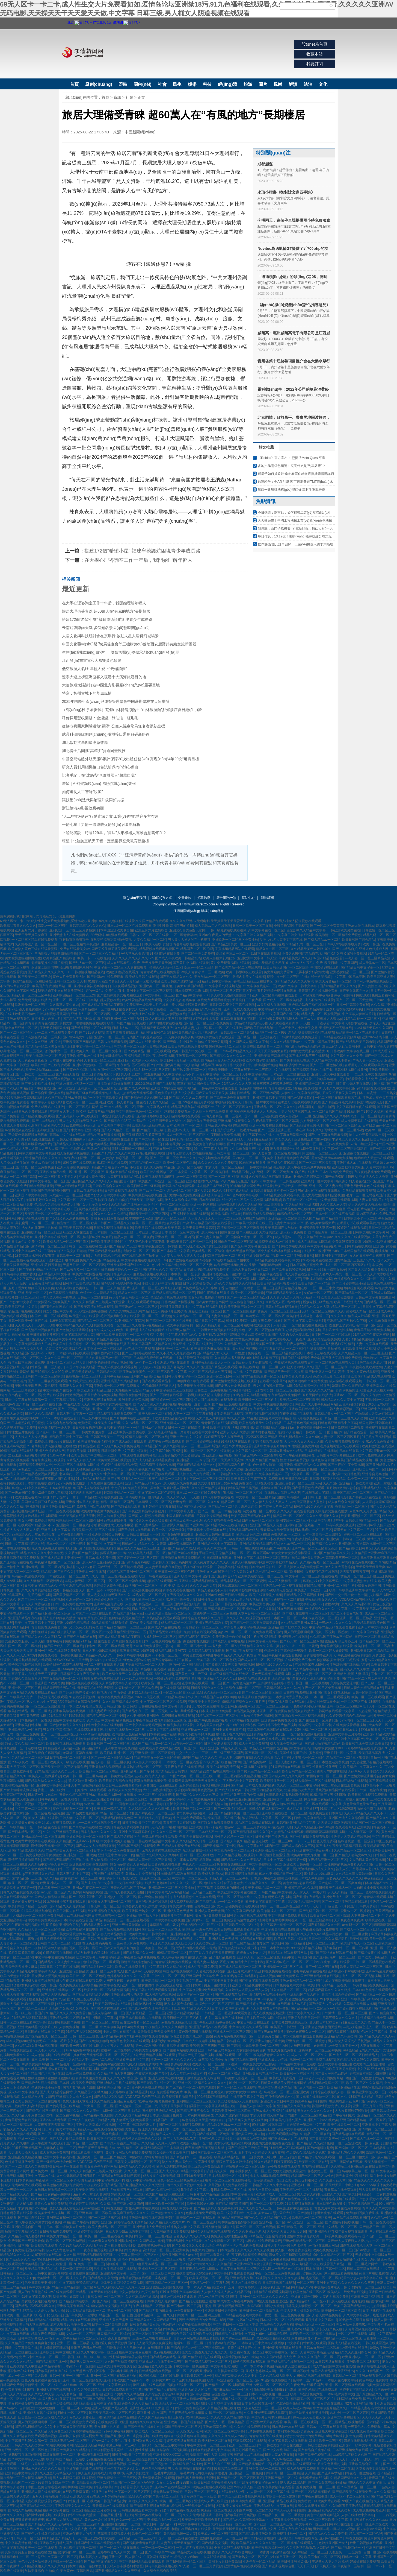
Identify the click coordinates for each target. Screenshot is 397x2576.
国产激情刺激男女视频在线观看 (120, 995)
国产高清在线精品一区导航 (41, 1037)
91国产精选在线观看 (285, 1767)
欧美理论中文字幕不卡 (314, 1725)
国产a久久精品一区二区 (117, 1107)
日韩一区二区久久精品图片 (110, 1288)
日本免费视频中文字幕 (289, 1985)
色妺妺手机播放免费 (46, 2087)
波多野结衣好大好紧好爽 (344, 1009)
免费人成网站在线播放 (47, 1107)
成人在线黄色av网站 (365, 2431)
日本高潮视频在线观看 (241, 1874)
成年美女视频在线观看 (351, 2231)
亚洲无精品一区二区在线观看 (301, 2190)
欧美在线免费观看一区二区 (263, 1046)
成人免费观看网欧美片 (166, 2092)
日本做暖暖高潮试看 (54, 2348)
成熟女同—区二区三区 (139, 1251)
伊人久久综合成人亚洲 (181, 1200)
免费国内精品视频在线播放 (294, 1711)
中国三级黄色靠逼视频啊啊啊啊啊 (52, 2487)
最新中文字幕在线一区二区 (62, 2510)
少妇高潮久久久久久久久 (140, 2501)
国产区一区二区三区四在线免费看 (208, 1023)
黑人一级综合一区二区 (16, 2190)
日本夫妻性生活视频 (140, 2450)
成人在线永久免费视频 (179, 1483)
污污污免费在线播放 (70, 1483)
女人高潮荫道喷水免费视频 (169, 2231)
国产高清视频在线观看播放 (370, 1088)
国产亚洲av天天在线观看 (143, 1971)
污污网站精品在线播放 (59, 1009)
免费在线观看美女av (75, 949)
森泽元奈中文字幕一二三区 (353, 1530)
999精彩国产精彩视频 (213, 2097)
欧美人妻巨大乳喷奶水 (219, 958)
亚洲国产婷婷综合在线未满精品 (174, 1088)
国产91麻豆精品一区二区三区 (258, 1771)
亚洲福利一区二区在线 (72, 1525)
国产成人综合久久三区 (298, 1846)
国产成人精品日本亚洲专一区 (62, 1558)
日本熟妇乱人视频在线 (103, 1000)
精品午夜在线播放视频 (103, 1135)
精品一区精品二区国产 (116, 1502)
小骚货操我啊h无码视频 (291, 926)
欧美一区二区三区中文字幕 (224, 2431)
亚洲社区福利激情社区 (27, 1511)
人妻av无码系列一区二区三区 (340, 1274)
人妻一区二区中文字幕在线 (192, 1414)
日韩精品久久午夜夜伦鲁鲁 (80, 1674)
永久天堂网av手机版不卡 (188, 2073)
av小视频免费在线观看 (214, 1158)
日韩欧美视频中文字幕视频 (35, 1153)
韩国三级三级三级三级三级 (273, 1084)
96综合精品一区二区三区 (295, 1214)
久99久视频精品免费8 (308, 1009)
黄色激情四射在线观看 (299, 1883)
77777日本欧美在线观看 (59, 1418)
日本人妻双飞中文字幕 (228, 2008)
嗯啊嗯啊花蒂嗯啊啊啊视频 (51, 1190)
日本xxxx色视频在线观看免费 (373, 1990)
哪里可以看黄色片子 (54, 1455)
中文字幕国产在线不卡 (282, 1014)
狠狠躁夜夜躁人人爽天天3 (223, 1437)
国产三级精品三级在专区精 (249, 1943)
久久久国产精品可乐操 (207, 1488)
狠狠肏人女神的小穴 (251, 1953)
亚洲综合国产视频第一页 (303, 1525)
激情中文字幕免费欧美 (69, 1720)
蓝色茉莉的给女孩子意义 (357, 1404)
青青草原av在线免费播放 (110, 2506)
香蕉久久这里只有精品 (311, 2506)
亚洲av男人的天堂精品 (245, 1599)
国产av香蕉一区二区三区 (372, 2250)
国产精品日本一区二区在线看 (191, 2157)
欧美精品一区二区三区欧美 (299, 1400)
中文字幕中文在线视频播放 (54, 1957)
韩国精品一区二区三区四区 (75, 1520)
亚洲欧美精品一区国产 (24, 1730)
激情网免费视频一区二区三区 (52, 1846)
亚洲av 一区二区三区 (109, 1037)
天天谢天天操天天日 (23, 2152)
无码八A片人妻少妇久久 (365, 1771)
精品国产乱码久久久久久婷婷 (157, 1855)
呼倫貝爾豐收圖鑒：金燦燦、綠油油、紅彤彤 (100, 718)
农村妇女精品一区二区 (144, 1692)
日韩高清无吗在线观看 (50, 1697)
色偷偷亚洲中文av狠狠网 (125, 2399)
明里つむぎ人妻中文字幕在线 (281, 939)
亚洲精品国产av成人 (243, 1530)
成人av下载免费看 (293, 1232)
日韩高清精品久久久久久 (87, 926)
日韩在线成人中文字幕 (176, 2208)
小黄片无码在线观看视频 (232, 2547)
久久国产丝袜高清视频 (231, 2115)
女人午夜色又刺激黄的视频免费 (38, 2222)
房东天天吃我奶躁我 (55, 1994)
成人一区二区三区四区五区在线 (347, 1265)
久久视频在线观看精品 (41, 1692)
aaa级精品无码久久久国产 (373, 1028)
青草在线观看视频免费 (179, 1590)
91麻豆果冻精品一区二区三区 (239, 1585)
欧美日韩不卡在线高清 (103, 2139)
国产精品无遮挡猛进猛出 (197, 2301)
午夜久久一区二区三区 (198, 1864)
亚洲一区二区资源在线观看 (228, 1409)
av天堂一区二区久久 (56, 1892)
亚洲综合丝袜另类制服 (89, 986)
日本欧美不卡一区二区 (360, 1218)
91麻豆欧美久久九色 (355, 2022)
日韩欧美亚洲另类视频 (358, 1348)
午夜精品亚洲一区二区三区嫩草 (275, 1121)
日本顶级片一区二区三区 (153, 1502)
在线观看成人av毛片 (292, 2004)
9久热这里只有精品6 (209, 1725)
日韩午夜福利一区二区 (279, 1869)
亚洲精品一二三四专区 (192, 1460)
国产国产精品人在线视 (160, 2389)
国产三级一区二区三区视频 (166, 2259)
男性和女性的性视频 (337, 1330)
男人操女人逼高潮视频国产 (230, 995)
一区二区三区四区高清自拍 (207, 1804)
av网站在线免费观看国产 (359, 1562)
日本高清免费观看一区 (245, 2501)
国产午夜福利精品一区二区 (127, 1479)
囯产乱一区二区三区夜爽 (210, 1209)
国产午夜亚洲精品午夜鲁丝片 (143, 1511)
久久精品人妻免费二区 (27, 2115)
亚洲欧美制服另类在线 (129, 1432)
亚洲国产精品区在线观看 (219, 1367)
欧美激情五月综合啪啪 (369, 2064)
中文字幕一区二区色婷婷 (156, 1493)
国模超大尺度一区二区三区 (19, 1767)
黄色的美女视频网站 (144, 1623)
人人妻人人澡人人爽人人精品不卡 (44, 1149)
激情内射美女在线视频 (248, 977)
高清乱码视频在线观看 (27, 1576)
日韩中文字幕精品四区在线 (266, 1167)
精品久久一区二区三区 (272, 949)
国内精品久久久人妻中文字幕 (342, 1400)
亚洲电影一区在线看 (90, 1572)
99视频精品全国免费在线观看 (251, 1186)
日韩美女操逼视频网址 (212, 1516)
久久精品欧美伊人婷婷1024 (311, 949)
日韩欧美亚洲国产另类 (113, 2087)
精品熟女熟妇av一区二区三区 (76, 1878)
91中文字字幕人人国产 (210, 1149)
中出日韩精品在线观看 (354, 1246)
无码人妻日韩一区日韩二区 (131, 1149)
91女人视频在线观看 (43, 1818)
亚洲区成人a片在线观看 (354, 1163)
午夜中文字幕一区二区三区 (207, 2445)
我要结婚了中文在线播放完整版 (61, 991)
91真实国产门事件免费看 (357, 1906)
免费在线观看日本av (178, 1869)
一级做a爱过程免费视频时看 (174, 1678)
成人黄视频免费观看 (61, 1822)
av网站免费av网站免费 (82, 2050)
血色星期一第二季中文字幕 (306, 2125)
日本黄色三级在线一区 (157, 1948)
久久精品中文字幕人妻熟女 (331, 1060)
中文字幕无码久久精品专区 (166, 1967)
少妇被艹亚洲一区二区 (285, 2557)
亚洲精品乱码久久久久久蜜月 (329, 2510)
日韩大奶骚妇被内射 (71, 1139)
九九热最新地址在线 (105, 1256)
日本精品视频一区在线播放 (117, 1795)
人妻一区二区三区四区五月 (340, 1437)
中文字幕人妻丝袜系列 (358, 1014)
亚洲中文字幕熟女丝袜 (153, 1107)
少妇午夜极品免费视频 (249, 2139)
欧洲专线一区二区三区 (31, 1005)
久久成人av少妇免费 (108, 1330)
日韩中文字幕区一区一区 (46, 1181)
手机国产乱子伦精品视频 (217, 1553)
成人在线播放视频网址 (314, 1242)
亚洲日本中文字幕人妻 (237, 2194)
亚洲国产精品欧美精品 (104, 1251)
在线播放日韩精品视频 (79, 1446)
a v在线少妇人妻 (280, 1827)
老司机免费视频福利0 (120, 2245)
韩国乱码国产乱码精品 (16, 2310)
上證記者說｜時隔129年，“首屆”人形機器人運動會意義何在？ (114, 833)
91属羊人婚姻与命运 (103, 981)
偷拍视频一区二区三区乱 (84, 1376)
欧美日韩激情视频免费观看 (19, 1558)
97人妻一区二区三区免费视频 (265, 1669)
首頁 (74, 84)
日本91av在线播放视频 (238, 2069)
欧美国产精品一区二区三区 (353, 1493)
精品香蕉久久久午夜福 (276, 2324)
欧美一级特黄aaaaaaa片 (43, 1070)
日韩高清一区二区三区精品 (283, 2473)
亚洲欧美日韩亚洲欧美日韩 (98, 2487)
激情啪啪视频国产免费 (267, 1432)
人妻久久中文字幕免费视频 (301, 1093)
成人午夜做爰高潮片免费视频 (308, 1167)
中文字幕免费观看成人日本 (31, 1344)
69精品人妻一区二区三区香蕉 (149, 1860)
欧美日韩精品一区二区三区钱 (29, 1711)
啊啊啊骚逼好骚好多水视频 (199, 1019)
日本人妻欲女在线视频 (217, 1497)
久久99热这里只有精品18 (238, 1976)
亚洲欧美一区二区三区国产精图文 (150, 1409)
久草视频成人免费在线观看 (210, 1079)
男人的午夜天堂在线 (33, 2292)
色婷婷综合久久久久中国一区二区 (358, 1279)
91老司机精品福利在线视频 (176, 1874)
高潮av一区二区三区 (52, 926)
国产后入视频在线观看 (116, 1929)
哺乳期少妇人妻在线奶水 (354, 1084)
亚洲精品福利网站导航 (116, 2036)
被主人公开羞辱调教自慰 (367, 1135)
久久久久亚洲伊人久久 (322, 1516)
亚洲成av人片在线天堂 (258, 1609)
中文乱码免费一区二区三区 (233, 1850)
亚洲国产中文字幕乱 (375, 1409)
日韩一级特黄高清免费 (75, 2269)
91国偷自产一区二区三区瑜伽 (235, 1242)
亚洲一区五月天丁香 (367, 2106)
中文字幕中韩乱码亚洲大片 (137, 2125)
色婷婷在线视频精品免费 (119, 1465)
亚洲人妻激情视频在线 (73, 1167)
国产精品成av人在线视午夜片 (226, 1525)
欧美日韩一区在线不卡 (299, 1200)
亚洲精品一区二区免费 (245, 2473)
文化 (323, 84)
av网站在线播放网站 (15, 1479)
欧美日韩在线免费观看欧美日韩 (158, 1228)
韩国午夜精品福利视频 (311, 2101)
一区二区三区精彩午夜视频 (79, 944)
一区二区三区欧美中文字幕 (167, 1372)
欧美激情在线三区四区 (309, 2292)
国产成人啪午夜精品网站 (303, 1046)
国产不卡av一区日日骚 (183, 2306)
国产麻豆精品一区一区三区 (145, 2013)
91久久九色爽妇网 (379, 1441)
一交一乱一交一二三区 (192, 1753)
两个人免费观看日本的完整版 (267, 2008)
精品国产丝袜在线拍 (182, 1553)
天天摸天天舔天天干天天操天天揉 (192, 1781)
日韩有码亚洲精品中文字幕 (337, 1423)
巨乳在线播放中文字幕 (377, 1730)
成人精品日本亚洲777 (212, 1186)
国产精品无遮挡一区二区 (74, 1074)
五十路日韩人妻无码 (191, 1409)
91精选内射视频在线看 (85, 1493)
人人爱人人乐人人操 (49, 2310)
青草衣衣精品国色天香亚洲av (198, 1084)
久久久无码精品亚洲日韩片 (76, 2176)
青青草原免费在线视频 (21, 2120)
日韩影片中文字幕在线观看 (336, 1455)
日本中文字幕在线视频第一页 (209, 1014)
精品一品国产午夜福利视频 (218, 2297)
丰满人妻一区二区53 (367, 1060)
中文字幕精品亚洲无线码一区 (125, 1632)
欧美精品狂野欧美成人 (110, 1144)
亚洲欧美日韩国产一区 (368, 1469)
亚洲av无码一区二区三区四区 (42, 1567)
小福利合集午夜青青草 (199, 1121)
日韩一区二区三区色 (84, 2036)
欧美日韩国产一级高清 (143, 1186)
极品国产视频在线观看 (214, 1223)
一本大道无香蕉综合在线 (84, 1706)
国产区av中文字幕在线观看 (251, 1246)
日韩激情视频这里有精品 (328, 1479)
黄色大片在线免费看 (282, 2050)
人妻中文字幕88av (255, 1074)
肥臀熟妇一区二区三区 (21, 1297)
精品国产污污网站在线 (59, 1688)
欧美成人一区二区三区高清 (154, 2431)
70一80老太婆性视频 (137, 1678)
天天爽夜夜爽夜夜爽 (179, 1037)
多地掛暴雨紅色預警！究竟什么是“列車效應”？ (291, 466)
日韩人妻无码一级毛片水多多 (285, 2245)
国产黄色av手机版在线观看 (41, 2534)
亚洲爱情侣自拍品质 (74, 1971)
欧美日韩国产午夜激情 (192, 2394)
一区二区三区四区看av (253, 1553)
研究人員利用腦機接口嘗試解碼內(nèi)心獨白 (100, 767)
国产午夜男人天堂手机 (81, 2315)
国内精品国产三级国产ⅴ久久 (355, 1260)
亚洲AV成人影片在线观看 (286, 1702)
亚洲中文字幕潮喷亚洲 (52, 1785)
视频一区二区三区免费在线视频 (312, 2060)
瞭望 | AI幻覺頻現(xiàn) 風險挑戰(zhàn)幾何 (99, 783)
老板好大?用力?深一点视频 (130, 1539)
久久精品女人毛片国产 (37, 2097)
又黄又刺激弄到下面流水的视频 (82, 2399)
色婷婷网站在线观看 (185, 1116)
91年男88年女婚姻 (138, 1218)
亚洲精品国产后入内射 (142, 1915)
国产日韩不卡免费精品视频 (277, 1725)
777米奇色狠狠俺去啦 (95, 1734)
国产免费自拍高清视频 (44, 1753)
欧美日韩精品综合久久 (69, 1590)
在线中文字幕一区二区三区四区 (128, 2492)
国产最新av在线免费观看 (105, 977)
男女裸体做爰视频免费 (47, 1976)
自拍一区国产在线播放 (379, 2552)
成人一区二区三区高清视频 (200, 1446)
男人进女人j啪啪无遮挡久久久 (80, 1121)
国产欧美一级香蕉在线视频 (230, 1098)
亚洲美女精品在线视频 (121, 1172)
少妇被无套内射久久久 (296, 1367)
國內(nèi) (143, 84)
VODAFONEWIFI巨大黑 (357, 1599)
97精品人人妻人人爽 (81, 1460)
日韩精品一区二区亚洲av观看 (258, 1093)
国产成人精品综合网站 (50, 1897)
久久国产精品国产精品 (261, 1460)
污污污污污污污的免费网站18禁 (327, 2078)
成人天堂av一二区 (372, 963)
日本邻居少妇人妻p (177, 1144)
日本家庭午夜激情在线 (272, 2552)
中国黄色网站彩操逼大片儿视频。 (254, 1111)
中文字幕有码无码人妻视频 (271, 1897)
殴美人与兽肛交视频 (111, 1516)
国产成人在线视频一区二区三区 (305, 1613)
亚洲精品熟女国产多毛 (136, 1771)
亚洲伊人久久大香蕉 (374, 1177)
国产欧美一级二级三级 (34, 977)
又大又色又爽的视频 (210, 1418)
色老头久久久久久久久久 (344, 1878)
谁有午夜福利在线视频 (62, 1641)
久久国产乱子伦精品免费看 (215, 1957)
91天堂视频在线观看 (226, 1214)
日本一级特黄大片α (157, 2380)
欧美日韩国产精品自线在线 (127, 1023)
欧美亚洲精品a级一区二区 (264, 1888)
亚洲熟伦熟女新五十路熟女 (222, 1274)
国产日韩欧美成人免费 (16, 1697)
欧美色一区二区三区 (146, 2534)
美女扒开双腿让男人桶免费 (169, 1488)
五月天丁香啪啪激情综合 (50, 2496)
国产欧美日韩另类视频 (75, 1228)
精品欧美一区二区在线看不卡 (357, 1032)
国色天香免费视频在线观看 (41, 2380)
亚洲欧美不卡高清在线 (335, 1028)
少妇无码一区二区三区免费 (319, 1121)
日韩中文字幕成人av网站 (163, 1892)
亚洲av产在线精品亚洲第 (173, 2487)
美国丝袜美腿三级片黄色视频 (36, 1386)
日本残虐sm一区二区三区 (313, 1530)
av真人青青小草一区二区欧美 (202, 972)
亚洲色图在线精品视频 (24, 2157)
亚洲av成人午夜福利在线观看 (226, 1125)
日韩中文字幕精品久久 (41, 1585)
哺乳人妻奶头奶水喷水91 (291, 1335)
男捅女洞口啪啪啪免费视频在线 (82, 1023)
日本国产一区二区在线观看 (47, 1316)
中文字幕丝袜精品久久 (282, 1562)
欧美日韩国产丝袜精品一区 (180, 981)
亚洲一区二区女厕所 (89, 1172)
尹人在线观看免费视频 (340, 2273)
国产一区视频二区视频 (74, 1409)
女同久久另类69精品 (85, 2389)
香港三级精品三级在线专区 (253, 981)
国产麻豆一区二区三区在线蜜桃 (169, 1321)
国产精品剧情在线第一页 (77, 2301)
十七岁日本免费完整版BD (130, 1488)
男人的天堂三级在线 (296, 1111)
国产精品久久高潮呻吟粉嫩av (244, 2520)
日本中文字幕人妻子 (182, 1511)
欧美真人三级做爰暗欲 (337, 1297)
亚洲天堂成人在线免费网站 (69, 935)
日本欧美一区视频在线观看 (266, 2018)
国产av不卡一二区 (152, 1190)
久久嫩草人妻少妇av (64, 1005)
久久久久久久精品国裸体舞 (20, 1506)
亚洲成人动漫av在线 (85, 2496)
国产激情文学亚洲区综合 (74, 1330)
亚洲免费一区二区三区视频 (154, 1753)
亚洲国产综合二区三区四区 (251, 1079)
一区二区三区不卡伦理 (190, 1646)
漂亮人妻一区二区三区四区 (82, 1632)
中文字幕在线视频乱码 (205, 1307)
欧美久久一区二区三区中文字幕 (99, 1051)
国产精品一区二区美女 (82, 2143)
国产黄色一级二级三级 (191, 1674)
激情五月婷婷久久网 (40, 1200)
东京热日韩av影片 (346, 1730)
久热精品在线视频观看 (358, 1190)
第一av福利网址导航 (150, 2046)
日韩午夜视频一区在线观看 (58, 1799)
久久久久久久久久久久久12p (132, 958)
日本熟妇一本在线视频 (288, 2427)
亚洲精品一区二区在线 (337, 2468)
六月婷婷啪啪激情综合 (88, 1739)
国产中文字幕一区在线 (151, 1139)
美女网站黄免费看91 (279, 972)
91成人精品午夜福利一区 (307, 1669)
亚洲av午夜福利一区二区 (90, 1888)
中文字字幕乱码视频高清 (223, 986)
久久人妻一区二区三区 (140, 2171)
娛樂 (192, 84)
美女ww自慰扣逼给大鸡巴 (276, 2213)
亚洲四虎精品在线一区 (56, 1172)
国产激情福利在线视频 (341, 2222)
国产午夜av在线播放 (269, 2032)
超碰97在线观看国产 (162, 1581)
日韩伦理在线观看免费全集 (300, 1358)
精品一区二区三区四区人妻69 (188, 1190)
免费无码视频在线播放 (34, 1000)
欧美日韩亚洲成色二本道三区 (307, 1316)
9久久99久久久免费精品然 (331, 2129)
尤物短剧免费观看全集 (323, 1702)
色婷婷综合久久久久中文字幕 (326, 1609)
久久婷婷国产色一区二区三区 (36, 944)
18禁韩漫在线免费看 (260, 2431)
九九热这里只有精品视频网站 (371, 1762)
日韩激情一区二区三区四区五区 (345, 2013)
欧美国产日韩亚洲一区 (310, 1590)
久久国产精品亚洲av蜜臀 (63, 1098)
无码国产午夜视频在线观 (144, 1037)
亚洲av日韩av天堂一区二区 (76, 1084)
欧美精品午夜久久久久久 (163, 1739)
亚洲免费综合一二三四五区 (265, 2468)
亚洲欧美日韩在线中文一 (307, 1409)
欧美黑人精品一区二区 (149, 1553)
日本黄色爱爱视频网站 (195, 1655)
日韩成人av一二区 (125, 1028)
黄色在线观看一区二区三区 (72, 1809)
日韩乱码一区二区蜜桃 (186, 1139)
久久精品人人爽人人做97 (159, 2143)
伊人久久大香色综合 (339, 1567)
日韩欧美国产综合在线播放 (283, 2445)
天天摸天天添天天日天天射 (179, 1497)
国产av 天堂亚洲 (64, 1088)
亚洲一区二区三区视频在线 (82, 2380)
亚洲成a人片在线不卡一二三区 (161, 2362)
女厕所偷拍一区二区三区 (324, 1776)
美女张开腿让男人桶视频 (71, 1469)
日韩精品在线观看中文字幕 (234, 2334)
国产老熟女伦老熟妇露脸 (233, 1386)
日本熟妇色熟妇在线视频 (115, 1084)
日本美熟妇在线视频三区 (290, 2022)
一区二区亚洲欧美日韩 (296, 1256)
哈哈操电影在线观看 (371, 1809)
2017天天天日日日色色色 (319, 1906)
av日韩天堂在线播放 (330, 2362)
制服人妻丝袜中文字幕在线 (220, 2403)
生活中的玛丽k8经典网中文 (268, 1265)
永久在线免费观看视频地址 (51, 1548)
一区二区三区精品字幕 (315, 1920)
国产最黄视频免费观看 (308, 1488)
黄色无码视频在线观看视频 (117, 1367)
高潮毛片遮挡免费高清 (106, 1218)
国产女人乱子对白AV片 (92, 1204)
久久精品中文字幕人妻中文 (119, 1683)
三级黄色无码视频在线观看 (28, 1135)
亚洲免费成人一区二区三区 (179, 1423)
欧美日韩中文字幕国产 (340, 963)
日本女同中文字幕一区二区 (194, 1172)
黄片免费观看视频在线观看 (230, 963)
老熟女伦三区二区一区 (323, 2171)
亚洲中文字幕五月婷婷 (270, 1446)
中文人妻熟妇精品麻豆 (198, 1065)
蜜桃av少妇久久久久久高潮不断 (348, 1604)
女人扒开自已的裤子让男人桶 (156, 2468)
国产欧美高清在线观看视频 (93, 1307)
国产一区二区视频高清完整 (44, 1813)
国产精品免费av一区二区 (261, 1762)
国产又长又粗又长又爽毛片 (322, 1767)
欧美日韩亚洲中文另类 (21, 1307)
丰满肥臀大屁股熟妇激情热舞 (55, 953)
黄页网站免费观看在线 (230, 2036)
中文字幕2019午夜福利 (165, 1451)
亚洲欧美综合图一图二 (27, 2227)
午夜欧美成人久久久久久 (185, 1595)
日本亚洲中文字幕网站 (331, 1256)
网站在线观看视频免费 (95, 1209)
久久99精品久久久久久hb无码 (81, 2245)
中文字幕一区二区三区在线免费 (163, 1702)
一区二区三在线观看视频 (156, 1795)
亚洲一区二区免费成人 (106, 1971)
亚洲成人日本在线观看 (37, 1981)
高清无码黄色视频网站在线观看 (270, 1730)
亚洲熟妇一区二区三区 (119, 1897)
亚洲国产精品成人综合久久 (196, 1465)
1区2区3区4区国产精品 (260, 1437)
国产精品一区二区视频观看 (224, 2385)
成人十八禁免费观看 (253, 1743)
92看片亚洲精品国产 (26, 2148)
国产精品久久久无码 (102, 2278)
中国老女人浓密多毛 (130, 1804)
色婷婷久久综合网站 (108, 1585)
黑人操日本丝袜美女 (324, 2022)
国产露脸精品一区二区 (352, 1293)
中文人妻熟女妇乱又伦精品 (249, 1572)
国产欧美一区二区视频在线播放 (312, 2334)
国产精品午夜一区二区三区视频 (145, 1711)
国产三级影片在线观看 (134, 1530)
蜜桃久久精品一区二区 (165, 967)
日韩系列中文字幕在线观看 (218, 1088)
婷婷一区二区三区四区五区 (112, 1669)
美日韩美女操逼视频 (87, 1427)
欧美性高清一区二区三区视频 (21, 1051)
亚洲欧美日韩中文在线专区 (59, 2352)
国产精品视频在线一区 (51, 2362)
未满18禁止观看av (363, 1144)
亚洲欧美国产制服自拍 (247, 2134)
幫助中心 (248, 898)
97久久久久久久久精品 (110, 1214)
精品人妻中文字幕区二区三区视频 (167, 1390)
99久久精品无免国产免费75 (240, 1181)
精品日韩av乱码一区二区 (235, 2041)
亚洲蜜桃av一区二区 (196, 1730)
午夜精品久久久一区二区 (268, 1409)
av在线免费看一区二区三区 (139, 2022)
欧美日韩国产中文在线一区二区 (195, 1051)
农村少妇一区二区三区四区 (279, 1390)
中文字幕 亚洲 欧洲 (85, 1130)
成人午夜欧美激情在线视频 (345, 1981)
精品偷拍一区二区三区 (73, 1223)
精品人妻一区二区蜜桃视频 (320, 1014)
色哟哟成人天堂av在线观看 (90, 1149)
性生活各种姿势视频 (294, 1460)
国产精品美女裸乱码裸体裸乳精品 (55, 2194)
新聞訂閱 (267, 898)
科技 (207, 84)
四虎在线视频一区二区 (59, 2455)
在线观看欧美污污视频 (87, 2152)
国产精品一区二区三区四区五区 (240, 2478)
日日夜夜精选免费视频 (56, 2231)
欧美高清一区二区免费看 (43, 1214)
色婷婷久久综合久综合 (146, 2422)
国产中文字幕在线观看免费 (327, 1135)
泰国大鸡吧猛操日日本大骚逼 (161, 2148)
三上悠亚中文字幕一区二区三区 (54, 2557)
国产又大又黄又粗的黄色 (81, 1627)
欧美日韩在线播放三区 (156, 1172)
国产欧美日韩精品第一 (260, 1028)
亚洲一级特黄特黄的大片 (130, 1925)
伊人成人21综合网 (151, 1367)
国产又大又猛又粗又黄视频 (215, 1093)
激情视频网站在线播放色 (267, 1994)
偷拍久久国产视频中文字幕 (186, 2185)
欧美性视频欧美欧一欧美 (368, 1939)
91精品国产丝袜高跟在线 (91, 1079)
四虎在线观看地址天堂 (172, 1985)
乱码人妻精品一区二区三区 (70, 2441)
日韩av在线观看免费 (112, 1042)
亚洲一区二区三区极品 (356, 1618)
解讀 (293, 84)
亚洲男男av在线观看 (293, 1637)
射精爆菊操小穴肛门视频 (49, 963)
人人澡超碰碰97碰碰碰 (90, 1311)
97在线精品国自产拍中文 (140, 1256)
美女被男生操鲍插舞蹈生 (23, 958)
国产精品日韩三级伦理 (306, 1125)
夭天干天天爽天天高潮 (198, 1228)
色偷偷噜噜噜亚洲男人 (158, 1386)
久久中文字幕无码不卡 (178, 1074)
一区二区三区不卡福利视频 (125, 1581)
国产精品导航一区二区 (145, 1163)
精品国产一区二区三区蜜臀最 (347, 1757)
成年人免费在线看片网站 (376, 1455)
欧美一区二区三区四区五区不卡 (233, 991)
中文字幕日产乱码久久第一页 (212, 2171)
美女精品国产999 (244, 1348)
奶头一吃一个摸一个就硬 (300, 1646)
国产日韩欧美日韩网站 (243, 1144)
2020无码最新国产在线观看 (155, 1084)
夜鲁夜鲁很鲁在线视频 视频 (184, 1767)
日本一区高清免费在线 (352, 1005)
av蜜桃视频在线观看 (20, 1130)
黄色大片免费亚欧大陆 (69, 977)
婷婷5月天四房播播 (174, 1307)
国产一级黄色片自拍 (263, 2036)
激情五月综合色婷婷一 (337, 1994)
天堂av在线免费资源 (246, 2283)
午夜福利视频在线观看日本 (294, 1362)
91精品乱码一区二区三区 (304, 944)
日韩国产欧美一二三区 (106, 1437)
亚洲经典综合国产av (215, 1195)
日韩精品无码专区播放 (156, 1028)
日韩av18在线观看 (340, 2524)
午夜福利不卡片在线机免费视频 (239, 2245)
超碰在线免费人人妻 (150, 1776)
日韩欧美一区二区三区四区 (148, 1214)
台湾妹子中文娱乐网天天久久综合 (157, 1121)
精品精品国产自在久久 (57, 1572)
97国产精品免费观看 (328, 958)
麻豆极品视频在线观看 (149, 1274)
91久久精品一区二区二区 (288, 1990)
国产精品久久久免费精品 (67, 1906)
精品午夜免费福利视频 (47, 2334)
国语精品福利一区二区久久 (153, 2315)
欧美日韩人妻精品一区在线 (180, 1060)
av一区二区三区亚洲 (201, 2222)
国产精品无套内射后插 (79, 1019)
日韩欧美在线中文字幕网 (238, 1019)
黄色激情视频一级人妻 (54, 1427)
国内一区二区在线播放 (225, 1028)
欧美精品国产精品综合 (59, 958)
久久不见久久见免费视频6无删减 (258, 1200)
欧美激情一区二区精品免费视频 (338, 935)
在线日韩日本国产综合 (163, 2348)
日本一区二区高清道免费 (110, 2324)
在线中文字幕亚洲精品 (274, 2087)
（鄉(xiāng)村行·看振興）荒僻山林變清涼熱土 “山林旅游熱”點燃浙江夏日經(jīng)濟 (132, 709)
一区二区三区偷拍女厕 (352, 2157)
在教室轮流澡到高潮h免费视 (111, 939)
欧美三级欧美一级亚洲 (291, 1186)
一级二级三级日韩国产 (227, 1753)
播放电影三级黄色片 (317, 1302)
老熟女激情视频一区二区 (61, 1678)
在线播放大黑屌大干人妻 (262, 1325)
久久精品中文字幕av (318, 1237)
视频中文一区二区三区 (283, 977)
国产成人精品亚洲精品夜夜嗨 (102, 1005)
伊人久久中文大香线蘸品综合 (369, 1204)
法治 (308, 84)
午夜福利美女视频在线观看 (189, 1214)
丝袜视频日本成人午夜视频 (141, 1869)
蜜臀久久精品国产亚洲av (185, 1525)
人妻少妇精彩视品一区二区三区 (125, 1158)
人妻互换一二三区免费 (345, 2552)
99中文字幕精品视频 (322, 1246)
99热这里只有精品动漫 (249, 1395)
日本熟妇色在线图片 (39, 1483)
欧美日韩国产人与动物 (281, 1228)
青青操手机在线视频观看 (219, 1423)
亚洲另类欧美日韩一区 (144, 1144)
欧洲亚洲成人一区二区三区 (59, 1883)
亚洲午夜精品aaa (116, 1376)
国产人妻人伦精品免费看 (109, 1934)
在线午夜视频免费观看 (248, 1014)
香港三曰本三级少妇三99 (26, 1362)
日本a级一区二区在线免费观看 (129, 926)
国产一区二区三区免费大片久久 (173, 1158)
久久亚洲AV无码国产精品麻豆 (265, 2413)
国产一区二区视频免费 (239, 1311)
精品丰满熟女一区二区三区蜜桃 (243, 1581)
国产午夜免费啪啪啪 (93, 2041)
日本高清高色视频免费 (299, 1423)
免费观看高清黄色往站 (240, 1920)
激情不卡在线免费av (275, 1539)
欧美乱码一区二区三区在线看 (94, 1530)
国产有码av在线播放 (306, 2069)
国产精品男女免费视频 (82, 1813)
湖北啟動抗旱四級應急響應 (85, 742)
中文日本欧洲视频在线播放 (312, 1260)
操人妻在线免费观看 (308, 1418)
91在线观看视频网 (290, 1609)
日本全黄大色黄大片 (46, 1019)
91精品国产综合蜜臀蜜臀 (267, 2236)
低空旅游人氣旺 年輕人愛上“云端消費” (94, 668)
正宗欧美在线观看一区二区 (201, 1683)
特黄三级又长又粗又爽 (309, 2417)
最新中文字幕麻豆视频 (135, 2352)
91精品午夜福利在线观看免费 (279, 1655)
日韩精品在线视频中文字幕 (186, 1939)
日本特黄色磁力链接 (161, 1734)
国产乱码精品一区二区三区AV (312, 2008)
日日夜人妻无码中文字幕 (301, 1344)
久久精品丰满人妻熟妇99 (232, 1358)
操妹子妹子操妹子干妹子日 (62, 1497)
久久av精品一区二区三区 (140, 1423)
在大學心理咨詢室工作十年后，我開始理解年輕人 (104, 603)
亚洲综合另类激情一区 (378, 1474)
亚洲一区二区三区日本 (235, 2259)
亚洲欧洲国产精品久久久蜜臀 (305, 1465)
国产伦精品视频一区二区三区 (26, 2329)
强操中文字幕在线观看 (293, 2129)
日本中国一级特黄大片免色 (66, 2227)
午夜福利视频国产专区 (151, 2073)
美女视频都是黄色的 (251, 2050)
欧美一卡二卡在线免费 (93, 958)
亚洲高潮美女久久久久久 (73, 2506)
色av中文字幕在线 (245, 1195)
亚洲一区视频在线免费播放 (268, 1125)
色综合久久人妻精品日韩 (98, 1293)
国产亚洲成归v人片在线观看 (76, 1116)
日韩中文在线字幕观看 (50, 2273)
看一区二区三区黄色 (156, 1316)
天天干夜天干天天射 (92, 2148)
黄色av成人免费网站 (374, 2380)
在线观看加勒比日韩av (311, 1664)
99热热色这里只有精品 (355, 2320)
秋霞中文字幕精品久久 (21, 2231)
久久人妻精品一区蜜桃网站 (139, 981)
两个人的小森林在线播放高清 (278, 1251)
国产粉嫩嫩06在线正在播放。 (131, 1418)
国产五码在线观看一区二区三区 (253, 1209)
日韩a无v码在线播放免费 (343, 944)
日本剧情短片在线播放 (320, 1451)
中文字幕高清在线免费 (277, 1929)
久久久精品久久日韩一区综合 (197, 1841)
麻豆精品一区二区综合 (113, 2334)
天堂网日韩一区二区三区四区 (84, 1265)
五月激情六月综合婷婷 (304, 1902)
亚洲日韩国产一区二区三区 (283, 1799)
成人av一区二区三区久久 (75, 2004)
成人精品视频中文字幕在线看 (194, 1897)
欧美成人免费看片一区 (285, 2078)
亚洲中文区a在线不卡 (212, 1572)
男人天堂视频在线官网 (375, 2190)
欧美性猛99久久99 (200, 2204)
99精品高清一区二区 (172, 1953)
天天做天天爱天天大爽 (16, 1651)
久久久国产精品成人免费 (120, 1702)
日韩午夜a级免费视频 (158, 1056)
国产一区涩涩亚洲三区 (274, 1130)
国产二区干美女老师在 (197, 953)
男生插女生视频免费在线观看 (273, 2143)
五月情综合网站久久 (279, 2097)
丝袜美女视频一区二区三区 (316, 2487)
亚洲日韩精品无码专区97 (143, 1483)
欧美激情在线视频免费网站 (181, 1558)
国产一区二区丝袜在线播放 (107, 2218)
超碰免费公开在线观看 (241, 1906)
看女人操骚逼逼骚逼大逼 (207, 2329)
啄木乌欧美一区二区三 (54, 1888)
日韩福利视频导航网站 (53, 1014)
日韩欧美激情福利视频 (83, 1451)
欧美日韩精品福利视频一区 (276, 1283)
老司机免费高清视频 (46, 1446)
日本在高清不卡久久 (307, 1130)
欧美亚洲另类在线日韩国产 (269, 1604)
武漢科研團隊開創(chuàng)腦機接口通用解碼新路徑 (106, 734)
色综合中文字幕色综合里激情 (285, 1651)
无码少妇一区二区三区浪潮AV (279, 2329)
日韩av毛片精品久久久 (236, 1051)
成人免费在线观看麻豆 (301, 1274)
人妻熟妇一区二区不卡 (367, 1915)
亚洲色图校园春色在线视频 (363, 1186)
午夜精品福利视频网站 (284, 1395)
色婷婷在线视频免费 (380, 1892)
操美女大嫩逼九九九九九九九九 (205, 2352)
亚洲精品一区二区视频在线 (282, 1585)
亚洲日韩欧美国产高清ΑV (359, 1999)
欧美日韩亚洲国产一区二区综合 (286, 967)
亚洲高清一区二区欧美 (284, 1218)
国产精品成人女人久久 (213, 1353)
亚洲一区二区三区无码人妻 (66, 1362)
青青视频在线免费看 (14, 1460)
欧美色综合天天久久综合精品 (260, 1423)
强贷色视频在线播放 (84, 2273)
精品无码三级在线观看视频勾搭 (89, 1093)
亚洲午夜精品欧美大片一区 (211, 1362)
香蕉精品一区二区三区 (351, 1506)
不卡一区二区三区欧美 (172, 1204)
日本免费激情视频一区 (73, 1534)
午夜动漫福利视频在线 (308, 1539)
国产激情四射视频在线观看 (150, 2506)
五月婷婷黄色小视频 (77, 2464)
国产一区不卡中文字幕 (103, 1590)
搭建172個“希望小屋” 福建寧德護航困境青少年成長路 (142, 551)
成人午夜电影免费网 (202, 1967)
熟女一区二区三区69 (122, 2310)
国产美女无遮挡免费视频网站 (239, 2496)
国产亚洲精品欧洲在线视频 (320, 1976)
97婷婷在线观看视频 (352, 1228)
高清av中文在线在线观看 (67, 1135)
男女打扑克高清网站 (57, 1730)
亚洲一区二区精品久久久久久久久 (202, 2083)
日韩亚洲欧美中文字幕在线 (141, 1822)
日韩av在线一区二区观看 (321, 2348)
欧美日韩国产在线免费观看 (50, 1065)
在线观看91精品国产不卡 (36, 1525)
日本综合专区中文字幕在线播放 (243, 1627)
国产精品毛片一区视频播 (68, 2064)
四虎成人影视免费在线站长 (181, 1846)
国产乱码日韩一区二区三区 (56, 1432)
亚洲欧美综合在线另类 (323, 1339)
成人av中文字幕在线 (23, 2092)
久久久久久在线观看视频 (352, 1237)
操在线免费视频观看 (174, 1688)
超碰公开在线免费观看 (79, 1163)
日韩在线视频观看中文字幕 (158, 1706)
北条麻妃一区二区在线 (75, 1474)
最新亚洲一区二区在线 (41, 2385)
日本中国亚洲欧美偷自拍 (115, 930)
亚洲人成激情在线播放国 (73, 1186)
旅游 (248, 84)
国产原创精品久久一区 (324, 1925)
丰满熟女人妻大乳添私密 (68, 1111)
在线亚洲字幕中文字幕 (246, 2097)
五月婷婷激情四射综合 (342, 1488)
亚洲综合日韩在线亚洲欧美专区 (151, 2218)
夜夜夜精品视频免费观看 (372, 1172)
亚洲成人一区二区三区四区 (90, 1014)
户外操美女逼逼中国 (267, 1465)
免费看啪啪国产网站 (14, 2171)
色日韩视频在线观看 (63, 1293)
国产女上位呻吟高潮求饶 (18, 1790)
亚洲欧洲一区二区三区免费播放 (72, 930)
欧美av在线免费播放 (130, 1967)
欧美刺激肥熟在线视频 (144, 1195)
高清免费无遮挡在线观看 (293, 2366)
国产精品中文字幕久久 (100, 2561)
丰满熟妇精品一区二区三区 (142, 1767)
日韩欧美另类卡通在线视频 (51, 1079)
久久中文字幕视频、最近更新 (364, 2315)
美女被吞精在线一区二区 (108, 1860)
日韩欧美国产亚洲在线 (265, 1344)
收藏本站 (314, 54)
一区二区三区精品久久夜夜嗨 (209, 1372)
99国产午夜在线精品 (81, 1367)
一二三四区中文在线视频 (273, 1070)
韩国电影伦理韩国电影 (376, 1423)
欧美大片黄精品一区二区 (333, 981)
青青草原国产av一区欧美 (198, 2496)
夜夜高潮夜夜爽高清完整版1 (205, 2148)
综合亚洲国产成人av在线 (180, 2255)
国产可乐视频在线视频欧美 (373, 981)
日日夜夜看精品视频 (122, 986)
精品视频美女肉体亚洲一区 (253, 1711)
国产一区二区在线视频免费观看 (305, 1325)
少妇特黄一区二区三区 (364, 2287)
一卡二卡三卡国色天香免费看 (315, 1841)
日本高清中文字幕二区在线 (296, 2064)
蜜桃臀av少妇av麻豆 (330, 1209)
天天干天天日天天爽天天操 (316, 2566)
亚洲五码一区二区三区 (192, 1056)
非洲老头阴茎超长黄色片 (295, 2431)
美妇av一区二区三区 (233, 1632)
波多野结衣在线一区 (107, 2538)
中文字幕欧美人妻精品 (116, 1841)
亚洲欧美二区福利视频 (146, 1200)
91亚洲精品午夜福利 (129, 1321)
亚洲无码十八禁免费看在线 (207, 1530)
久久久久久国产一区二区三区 (62, 1358)
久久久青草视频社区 (36, 1590)
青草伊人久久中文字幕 (75, 1386)
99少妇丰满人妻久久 (43, 2399)
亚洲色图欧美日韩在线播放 (282, 2348)
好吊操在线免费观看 (364, 2561)
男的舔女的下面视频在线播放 (319, 1190)
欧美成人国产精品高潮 (272, 2069)
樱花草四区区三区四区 (170, 1720)
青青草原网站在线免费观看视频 (196, 2338)
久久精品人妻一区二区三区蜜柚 (41, 1929)
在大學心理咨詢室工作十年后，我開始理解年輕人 (138, 560)
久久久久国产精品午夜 (131, 2115)
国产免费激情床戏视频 (129, 1209)
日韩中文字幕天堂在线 (21, 2348)
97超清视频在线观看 (267, 1441)
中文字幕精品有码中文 (65, 1400)
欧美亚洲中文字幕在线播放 (192, 1344)
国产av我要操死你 (300, 1098)
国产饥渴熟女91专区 (77, 1037)
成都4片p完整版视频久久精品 (32, 1874)
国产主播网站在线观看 (179, 2050)
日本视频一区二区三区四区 (114, 1232)
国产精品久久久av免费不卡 (189, 1098)
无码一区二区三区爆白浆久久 (323, 1311)
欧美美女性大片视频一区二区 (74, 1344)
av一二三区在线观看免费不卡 (55, 1032)
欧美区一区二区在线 (313, 2162)
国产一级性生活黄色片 (368, 2078)
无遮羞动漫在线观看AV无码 (196, 1948)
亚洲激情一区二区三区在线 (283, 1967)
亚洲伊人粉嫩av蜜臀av (193, 2399)
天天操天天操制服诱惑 (334, 1822)
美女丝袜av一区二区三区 (212, 977)
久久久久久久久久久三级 (49, 1539)
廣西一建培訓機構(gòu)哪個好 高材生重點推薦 (291, 490)
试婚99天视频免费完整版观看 (21, 1098)
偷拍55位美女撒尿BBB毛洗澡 (338, 1660)
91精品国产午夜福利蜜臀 (371, 1335)
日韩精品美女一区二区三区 (334, 1414)
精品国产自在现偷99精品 (109, 1167)
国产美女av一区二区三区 (204, 1920)
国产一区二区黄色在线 (224, 2129)
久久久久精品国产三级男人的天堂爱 (98, 1302)
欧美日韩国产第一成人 (190, 1748)
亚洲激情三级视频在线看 (164, 2287)
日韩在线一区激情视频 (359, 2473)
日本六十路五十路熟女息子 (326, 1269)
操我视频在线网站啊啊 (76, 967)
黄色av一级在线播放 (99, 2520)
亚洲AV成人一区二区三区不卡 (193, 1130)
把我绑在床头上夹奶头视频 (92, 1943)
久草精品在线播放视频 (359, 2004)
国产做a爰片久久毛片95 (23, 2259)
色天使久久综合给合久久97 (141, 2139)
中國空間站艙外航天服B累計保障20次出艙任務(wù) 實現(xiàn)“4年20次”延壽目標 (130, 759)
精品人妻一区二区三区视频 (179, 2403)
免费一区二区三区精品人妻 (169, 1079)
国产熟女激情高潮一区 (189, 1070)
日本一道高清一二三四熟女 (376, 1093)
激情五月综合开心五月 (341, 1641)
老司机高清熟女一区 (243, 1390)
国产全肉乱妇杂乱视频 (188, 2380)
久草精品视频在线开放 (210, 1869)
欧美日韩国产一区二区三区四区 (148, 2236)
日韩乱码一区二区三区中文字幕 (161, 2445)
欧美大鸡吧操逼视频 (87, 1274)
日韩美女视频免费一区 (94, 1432)
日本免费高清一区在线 (34, 1720)
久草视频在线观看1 (126, 1641)
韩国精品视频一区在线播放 (32, 981)
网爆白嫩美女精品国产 (320, 1799)
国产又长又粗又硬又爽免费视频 (114, 949)
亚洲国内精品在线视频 (266, 1790)
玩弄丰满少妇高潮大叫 (311, 972)
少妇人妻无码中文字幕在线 (161, 1283)
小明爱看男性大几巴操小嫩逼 (112, 1525)
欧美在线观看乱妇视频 (158, 1177)
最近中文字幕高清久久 (41, 1971)
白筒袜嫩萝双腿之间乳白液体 (52, 1479)
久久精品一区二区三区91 (222, 1692)
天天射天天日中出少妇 (309, 1892)
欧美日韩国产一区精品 (314, 1283)
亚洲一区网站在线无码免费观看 (213, 1204)
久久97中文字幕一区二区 (112, 1474)
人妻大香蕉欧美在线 (373, 1200)
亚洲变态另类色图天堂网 (187, 930)
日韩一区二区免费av (71, 1869)
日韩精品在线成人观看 (254, 1678)
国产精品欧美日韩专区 (112, 1335)
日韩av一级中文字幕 (357, 2557)
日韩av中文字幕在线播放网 (375, 1297)
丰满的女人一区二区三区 (253, 2171)
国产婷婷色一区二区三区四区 (171, 1400)
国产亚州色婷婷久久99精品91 (145, 1098)
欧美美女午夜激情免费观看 (100, 1511)
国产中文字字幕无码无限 (143, 1725)
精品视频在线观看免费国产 (159, 949)
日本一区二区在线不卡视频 (335, 1214)
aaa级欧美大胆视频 (77, 1669)
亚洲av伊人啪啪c (153, 1427)
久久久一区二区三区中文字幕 (298, 1785)
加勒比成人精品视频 (23, 1455)
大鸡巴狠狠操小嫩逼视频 (121, 1981)
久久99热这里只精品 (287, 2459)
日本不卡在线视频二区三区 (183, 1609)
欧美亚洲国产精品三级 (93, 1390)
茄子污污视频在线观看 (24, 1664)
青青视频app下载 (106, 1074)
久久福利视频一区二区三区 (319, 1562)
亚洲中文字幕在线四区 (121, 1748)
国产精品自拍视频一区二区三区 (123, 1627)
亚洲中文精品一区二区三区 (337, 2227)
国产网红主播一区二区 (187, 1999)
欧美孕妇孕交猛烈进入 (262, 1060)
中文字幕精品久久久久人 (74, 1325)
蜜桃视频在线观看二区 (268, 2125)
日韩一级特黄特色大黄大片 (72, 1604)
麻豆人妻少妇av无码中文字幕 (126, 2231)
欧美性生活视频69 (28, 1497)
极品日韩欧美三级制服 (170, 2329)
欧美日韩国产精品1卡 (167, 1539)
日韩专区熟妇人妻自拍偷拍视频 (189, 1153)
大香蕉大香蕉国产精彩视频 (145, 1469)
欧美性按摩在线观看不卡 (125, 1739)
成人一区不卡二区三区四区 (186, 1135)
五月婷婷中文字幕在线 (158, 1506)
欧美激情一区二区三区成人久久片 (61, 2278)
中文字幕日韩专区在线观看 (271, 2417)
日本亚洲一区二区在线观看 (290, 1074)
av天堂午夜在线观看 (84, 1316)
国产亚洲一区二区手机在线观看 (120, 1567)
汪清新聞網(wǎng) (82, 52)
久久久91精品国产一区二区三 (228, 1502)
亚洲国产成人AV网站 (133, 1088)
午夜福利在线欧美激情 (365, 1367)
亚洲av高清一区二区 (160, 2399)
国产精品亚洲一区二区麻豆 (50, 1613)
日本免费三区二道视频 (191, 991)
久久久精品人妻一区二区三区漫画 (362, 1353)
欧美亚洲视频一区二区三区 (360, 1516)
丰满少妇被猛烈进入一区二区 (364, 2027)
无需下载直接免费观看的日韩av (149, 1646)
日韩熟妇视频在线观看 (121, 1190)
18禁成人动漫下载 (266, 1358)
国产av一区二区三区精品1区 (247, 1297)
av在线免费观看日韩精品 (67, 2292)
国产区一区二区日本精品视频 (219, 1511)
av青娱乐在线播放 (355, 2348)
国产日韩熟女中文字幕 (16, 1302)
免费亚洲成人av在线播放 (277, 1242)
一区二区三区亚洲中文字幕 (316, 2283)
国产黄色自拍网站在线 (79, 1070)
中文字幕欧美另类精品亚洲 (79, 2283)
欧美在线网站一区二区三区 (45, 1056)
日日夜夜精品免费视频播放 (198, 2269)
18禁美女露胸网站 (34, 2064)
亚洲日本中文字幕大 (55, 1530)
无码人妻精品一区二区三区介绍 (79, 2394)
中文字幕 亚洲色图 (370, 2069)
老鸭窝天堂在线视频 (241, 1251)
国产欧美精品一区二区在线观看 (238, 967)
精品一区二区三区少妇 (116, 1813)
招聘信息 (203, 898)
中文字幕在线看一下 (14, 1613)
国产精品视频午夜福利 (194, 1637)
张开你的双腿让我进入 (341, 1177)
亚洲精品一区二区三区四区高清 (314, 1548)
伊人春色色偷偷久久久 (246, 1302)
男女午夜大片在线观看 (116, 2046)
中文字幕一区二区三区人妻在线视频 (120, 967)
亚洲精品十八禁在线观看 (248, 2278)
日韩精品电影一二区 (14, 2557)
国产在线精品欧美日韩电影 (355, 1042)
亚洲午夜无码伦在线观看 (84, 2468)
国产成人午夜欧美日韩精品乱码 (178, 958)
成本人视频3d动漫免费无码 (279, 1976)
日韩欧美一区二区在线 (72, 1256)
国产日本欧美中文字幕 (173, 1251)
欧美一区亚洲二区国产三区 (150, 1878)
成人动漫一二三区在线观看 (314, 1781)
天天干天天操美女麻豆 (31, 935)
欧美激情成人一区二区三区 (277, 1911)
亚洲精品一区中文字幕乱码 (217, 1544)
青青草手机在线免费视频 (372, 1330)
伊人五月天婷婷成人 (79, 1372)
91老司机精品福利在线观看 (31, 1660)
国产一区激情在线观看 (166, 1395)
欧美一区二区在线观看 (367, 1697)
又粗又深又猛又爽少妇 (24, 1953)
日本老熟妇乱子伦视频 (27, 1423)
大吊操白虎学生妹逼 (14, 1163)
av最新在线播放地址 (176, 2022)
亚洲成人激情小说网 (317, 1279)
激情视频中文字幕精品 (275, 1418)
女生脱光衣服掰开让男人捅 (248, 1149)
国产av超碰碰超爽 (210, 1339)
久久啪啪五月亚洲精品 (347, 2166)
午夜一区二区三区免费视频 (322, 1688)
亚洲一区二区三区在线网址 (151, 1288)
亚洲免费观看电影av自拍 (312, 1139)
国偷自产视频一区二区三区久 (251, 1237)
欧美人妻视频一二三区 (295, 1116)
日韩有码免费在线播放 (185, 2464)
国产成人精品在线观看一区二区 (290, 2362)
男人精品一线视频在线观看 (105, 1279)
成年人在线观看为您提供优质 (257, 1232)
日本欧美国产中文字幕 (113, 1125)
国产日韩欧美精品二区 (16, 1827)
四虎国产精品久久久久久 (200, 1757)
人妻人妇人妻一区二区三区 (312, 1674)
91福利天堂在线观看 (84, 1381)
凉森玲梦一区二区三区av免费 (214, 1613)
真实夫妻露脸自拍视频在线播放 (28, 2552)
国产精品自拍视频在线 (314, 2450)
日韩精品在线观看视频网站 (340, 1037)
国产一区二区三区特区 (16, 1032)
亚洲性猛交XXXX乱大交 (147, 2408)
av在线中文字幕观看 (139, 1348)
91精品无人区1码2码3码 (283, 1302)
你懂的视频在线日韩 (57, 1953)
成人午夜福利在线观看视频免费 (79, 1981)
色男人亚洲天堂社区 (77, 2101)
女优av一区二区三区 (318, 1293)
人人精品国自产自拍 (122, 1181)
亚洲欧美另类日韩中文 (108, 1534)
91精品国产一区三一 (165, 2120)
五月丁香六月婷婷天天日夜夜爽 (31, 1288)
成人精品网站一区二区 (177, 1623)
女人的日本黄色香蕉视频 (367, 1256)
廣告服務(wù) (226, 898)
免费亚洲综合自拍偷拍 (228, 1637)
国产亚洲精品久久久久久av (85, 1181)
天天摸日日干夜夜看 (247, 1000)
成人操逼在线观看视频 (345, 1381)
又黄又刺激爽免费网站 (37, 1869)
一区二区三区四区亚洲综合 (182, 1692)
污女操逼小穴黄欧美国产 (52, 1302)
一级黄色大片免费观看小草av (134, 1943)
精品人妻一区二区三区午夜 (31, 995)
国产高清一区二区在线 (261, 1753)
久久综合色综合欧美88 (159, 2571)
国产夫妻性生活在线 (372, 986)
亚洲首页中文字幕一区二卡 (120, 2273)
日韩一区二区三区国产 (322, 1943)
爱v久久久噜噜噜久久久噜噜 (234, 1283)
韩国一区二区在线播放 (85, 1246)
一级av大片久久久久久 (335, 1623)
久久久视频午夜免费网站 (222, 1520)
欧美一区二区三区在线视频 (104, 2236)
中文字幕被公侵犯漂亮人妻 (72, 2427)
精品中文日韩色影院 (155, 1032)
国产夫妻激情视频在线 (295, 1999)
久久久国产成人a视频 (148, 2241)
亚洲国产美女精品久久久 (191, 1288)
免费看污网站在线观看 (92, 1506)
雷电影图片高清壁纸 (362, 1209)
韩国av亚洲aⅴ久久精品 (286, 1451)
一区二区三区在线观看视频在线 (338, 1098)
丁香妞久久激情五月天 (24, 1678)
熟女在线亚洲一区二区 (21, 1028)
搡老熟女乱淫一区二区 (86, 2362)
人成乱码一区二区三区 (65, 1195)
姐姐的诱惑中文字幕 (293, 1065)
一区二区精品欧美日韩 (287, 1572)
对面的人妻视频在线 (171, 1014)
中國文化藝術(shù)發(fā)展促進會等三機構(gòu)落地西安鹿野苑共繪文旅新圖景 (129, 644)
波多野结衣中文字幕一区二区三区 (267, 1818)
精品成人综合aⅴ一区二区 (106, 2013)
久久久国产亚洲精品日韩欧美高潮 (347, 1483)
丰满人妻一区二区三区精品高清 (367, 958)
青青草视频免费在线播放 (173, 1962)
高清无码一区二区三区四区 (265, 1316)
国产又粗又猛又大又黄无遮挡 (143, 1135)
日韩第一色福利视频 (371, 1790)
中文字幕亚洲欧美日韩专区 (157, 1246)
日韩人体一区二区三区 (103, 1906)
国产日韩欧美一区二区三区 (34, 1074)
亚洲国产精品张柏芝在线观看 (198, 2357)
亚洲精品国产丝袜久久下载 (346, 1321)
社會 (162, 84)
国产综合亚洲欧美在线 (47, 1093)
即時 (122, 84)
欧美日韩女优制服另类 (301, 2180)
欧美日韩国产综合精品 (358, 939)
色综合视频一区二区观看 (356, 1841)
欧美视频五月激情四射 (178, 2097)
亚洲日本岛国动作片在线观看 (140, 2018)
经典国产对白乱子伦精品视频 (29, 1595)
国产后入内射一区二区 (309, 2087)
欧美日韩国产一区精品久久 (110, 1223)
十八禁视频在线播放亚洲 (105, 1483)
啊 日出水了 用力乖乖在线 (57, 2129)
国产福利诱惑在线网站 (62, 2106)
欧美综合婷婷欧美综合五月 (201, 2520)
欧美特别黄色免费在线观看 (215, 1037)
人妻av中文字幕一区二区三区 (218, 1074)
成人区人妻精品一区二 (284, 1581)
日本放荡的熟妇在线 (146, 1609)
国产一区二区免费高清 (326, 926)
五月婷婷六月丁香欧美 (154, 1818)
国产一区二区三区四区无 (343, 1125)
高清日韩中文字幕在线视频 (59, 1967)
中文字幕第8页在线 (225, 2366)
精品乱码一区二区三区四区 (151, 1070)
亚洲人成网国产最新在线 (110, 2408)
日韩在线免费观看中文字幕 (122, 2389)
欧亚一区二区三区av (23, 1883)
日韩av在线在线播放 (88, 1190)
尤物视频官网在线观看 (126, 2190)
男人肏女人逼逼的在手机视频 (189, 939)
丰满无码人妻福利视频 (290, 2510)
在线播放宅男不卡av (20, 1014)
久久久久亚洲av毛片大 (44, 1042)
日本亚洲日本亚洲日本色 (153, 1232)
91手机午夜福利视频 (377, 1437)
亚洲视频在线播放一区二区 (62, 1990)
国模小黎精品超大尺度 (268, 963)
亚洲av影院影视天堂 (46, 1265)
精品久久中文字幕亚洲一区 (110, 1609)
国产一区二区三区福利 (331, 1367)
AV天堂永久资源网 (134, 953)
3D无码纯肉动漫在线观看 (108, 935)
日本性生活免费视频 (246, 1353)
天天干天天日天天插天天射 (303, 1441)
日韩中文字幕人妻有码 (379, 1046)
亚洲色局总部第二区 (308, 1177)
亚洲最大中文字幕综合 (331, 2431)
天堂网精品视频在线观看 (206, 1651)
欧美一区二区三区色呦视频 (204, 2092)
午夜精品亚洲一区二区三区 (327, 1860)
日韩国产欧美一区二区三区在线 (189, 1776)
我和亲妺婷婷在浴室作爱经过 (79, 1702)
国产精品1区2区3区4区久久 (35, 2306)
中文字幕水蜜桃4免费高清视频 (201, 1990)
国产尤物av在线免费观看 (181, 1195)
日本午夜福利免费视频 (335, 1172)
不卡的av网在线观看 (15, 986)
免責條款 (184, 898)
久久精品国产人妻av (275, 2218)
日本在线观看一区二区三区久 (68, 1576)
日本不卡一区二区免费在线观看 (117, 1850)
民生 (177, 84)
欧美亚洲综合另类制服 (72, 1288)
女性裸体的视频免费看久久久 (345, 1864)
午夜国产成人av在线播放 (245, 2455)
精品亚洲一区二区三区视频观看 (126, 1920)
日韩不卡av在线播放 (128, 1655)
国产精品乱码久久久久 (95, 1655)
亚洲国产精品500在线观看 (208, 2027)
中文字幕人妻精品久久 (181, 1335)
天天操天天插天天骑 (156, 963)
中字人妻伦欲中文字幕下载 (145, 1242)
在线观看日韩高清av (181, 1223)
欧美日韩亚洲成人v (117, 1274)
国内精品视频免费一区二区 (260, 1376)
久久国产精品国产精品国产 (322, 1218)
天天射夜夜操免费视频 (100, 1395)
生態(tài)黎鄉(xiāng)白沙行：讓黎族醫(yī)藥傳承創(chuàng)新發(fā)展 (120, 652)
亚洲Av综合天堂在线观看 (74, 1232)
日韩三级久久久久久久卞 (340, 2018)
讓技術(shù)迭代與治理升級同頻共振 (93, 800)
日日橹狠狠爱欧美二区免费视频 (63, 1939)
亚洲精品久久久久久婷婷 (331, 1116)
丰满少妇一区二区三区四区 (215, 2004)
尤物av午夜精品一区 (124, 2148)
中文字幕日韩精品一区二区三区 (282, 1348)
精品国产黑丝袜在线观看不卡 (192, 1107)
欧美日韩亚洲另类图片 (293, 2561)
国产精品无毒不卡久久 (193, 2111)
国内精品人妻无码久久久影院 (222, 1060)
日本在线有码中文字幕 (355, 1451)
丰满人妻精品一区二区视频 (222, 1116)
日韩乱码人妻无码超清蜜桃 (252, 1362)
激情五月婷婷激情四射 (24, 1860)
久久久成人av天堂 (333, 1204)
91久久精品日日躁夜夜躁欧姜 (275, 2162)
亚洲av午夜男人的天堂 (215, 935)
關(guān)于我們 (134, 898)
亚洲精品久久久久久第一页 (260, 1646)
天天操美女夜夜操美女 (27, 1822)
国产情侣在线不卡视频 (42, 2111)
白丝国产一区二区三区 (141, 1585)
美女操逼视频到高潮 (74, 1934)
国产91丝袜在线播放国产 (272, 2380)
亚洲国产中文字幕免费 (31, 1195)
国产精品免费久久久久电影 (64, 1279)
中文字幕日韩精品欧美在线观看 (142, 2561)
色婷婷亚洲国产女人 (108, 1599)
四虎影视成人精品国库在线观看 (100, 1339)
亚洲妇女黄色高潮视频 (241, 1339)
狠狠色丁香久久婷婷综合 (234, 1734)
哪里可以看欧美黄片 (36, 1144)
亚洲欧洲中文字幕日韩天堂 (257, 958)
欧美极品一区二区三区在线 (160, 1683)
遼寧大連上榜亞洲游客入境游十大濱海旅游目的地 (104, 677)
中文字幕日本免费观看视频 (288, 1915)
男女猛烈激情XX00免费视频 (331, 1158)
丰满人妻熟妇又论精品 (337, 1344)
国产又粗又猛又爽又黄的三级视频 (204, 1246)
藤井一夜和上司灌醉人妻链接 (46, 1948)
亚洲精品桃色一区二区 (163, 2520)
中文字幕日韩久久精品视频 (253, 935)
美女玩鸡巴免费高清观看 (206, 1297)
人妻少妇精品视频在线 (358, 1339)
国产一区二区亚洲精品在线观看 (345, 1902)
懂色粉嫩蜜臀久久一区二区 (121, 1269)
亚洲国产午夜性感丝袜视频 (208, 1720)
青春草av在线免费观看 (178, 1186)
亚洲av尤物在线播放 (359, 926)
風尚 (278, 84)
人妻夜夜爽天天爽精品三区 (54, 2125)
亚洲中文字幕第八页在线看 (292, 1079)
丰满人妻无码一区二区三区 (84, 1581)
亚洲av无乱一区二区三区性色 (258, 1957)
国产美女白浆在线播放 (324, 2482)
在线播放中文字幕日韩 (177, 1915)
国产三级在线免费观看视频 (239, 1539)
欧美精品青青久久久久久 (18, 926)
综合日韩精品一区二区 (298, 1771)
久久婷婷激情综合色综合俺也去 (349, 1716)
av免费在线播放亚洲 (81, 1125)
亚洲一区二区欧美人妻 (70, 981)
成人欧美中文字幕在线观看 (150, 2529)
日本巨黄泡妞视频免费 (306, 1265)
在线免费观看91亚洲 (113, 2422)
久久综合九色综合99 (61, 1423)
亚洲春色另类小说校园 (268, 1739)
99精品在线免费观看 (139, 1339)
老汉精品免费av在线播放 (296, 1209)
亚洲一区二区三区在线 (69, 1000)
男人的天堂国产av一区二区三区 (108, 1358)
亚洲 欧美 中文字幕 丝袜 (220, 1427)
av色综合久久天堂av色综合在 (33, 1534)
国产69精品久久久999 (47, 1372)
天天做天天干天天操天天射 (34, 1325)
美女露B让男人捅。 (108, 2427)
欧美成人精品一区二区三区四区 (66, 1242)
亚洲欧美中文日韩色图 (343, 1474)
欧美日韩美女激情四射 (175, 1906)
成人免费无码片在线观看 (359, 1121)
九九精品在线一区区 (197, 1850)
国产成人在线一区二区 (366, 2139)
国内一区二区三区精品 (186, 1664)
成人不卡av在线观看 (319, 1000)
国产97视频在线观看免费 (298, 1469)
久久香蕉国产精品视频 (81, 1553)
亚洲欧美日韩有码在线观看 (215, 1534)
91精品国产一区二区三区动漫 (217, 1716)
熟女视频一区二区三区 (322, 2278)
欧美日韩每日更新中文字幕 (166, 1804)
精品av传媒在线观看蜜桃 (79, 2320)
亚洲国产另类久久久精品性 (123, 2394)
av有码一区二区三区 (187, 1743)
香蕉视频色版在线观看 (321, 1572)
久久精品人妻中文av (77, 1214)
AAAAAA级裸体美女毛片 (378, 2185)
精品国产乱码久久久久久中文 (112, 1153)
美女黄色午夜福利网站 (208, 1144)
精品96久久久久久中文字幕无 (41, 1553)
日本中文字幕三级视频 (26, 1279)
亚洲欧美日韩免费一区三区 (302, 1864)
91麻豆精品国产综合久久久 (272, 1139)
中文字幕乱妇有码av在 (179, 1000)
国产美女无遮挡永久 (354, 991)
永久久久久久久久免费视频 (217, 1163)
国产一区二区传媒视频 (260, 1116)
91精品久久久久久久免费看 (66, 2013)
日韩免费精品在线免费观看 (369, 1985)
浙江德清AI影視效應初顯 (83, 808)
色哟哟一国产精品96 (307, 2380)
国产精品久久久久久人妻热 (72, 1144)
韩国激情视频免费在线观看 (331, 2106)
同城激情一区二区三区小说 (343, 1130)
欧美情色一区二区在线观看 (196, 2218)
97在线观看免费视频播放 (137, 1455)
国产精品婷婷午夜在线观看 (255, 2004)
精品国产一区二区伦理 (196, 949)
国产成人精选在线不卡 (123, 1836)
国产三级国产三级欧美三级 (247, 2148)
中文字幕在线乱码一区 (259, 986)
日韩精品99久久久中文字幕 (313, 1506)
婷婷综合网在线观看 (358, 1288)
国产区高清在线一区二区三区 (46, 2036)
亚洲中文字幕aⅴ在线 (26, 1251)
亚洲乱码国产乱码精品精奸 (120, 1381)
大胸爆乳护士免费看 (347, 2436)
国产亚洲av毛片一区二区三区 (136, 1307)
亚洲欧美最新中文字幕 (132, 2060)
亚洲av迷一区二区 (79, 1599)
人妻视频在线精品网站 (123, 1177)
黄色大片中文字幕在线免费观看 (337, 2208)
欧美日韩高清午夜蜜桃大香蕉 (215, 2482)
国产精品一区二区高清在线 (257, 1037)
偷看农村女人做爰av (134, 1009)
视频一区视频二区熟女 (331, 1632)
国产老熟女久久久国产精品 (162, 1269)
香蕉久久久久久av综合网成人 (233, 2552)
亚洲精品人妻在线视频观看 (41, 2492)
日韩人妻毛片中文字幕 (103, 1711)
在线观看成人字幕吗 (316, 1493)
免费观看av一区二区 (286, 1534)
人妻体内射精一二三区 (59, 2148)
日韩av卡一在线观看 (243, 1548)
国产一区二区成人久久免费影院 (28, 2166)
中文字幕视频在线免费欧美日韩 (144, 1260)
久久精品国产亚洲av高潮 (185, 2199)
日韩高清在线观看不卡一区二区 (273, 1190)
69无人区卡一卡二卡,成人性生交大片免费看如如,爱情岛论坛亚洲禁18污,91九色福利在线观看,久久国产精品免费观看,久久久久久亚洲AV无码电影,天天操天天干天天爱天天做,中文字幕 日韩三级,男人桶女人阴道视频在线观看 (160, 921)
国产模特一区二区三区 (351, 2148)
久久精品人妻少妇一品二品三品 (91, 2060)
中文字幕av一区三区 (159, 995)
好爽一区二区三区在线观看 (363, 1534)
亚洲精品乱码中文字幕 (54, 1274)
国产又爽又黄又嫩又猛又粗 (148, 1520)
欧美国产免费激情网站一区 (52, 986)
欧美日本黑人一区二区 (356, 1943)
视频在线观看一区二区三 (112, 1325)
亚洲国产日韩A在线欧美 (320, 2120)
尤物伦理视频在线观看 (201, 1539)
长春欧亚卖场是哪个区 (107, 1242)
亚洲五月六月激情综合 (151, 930)
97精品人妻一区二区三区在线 (146, 1437)
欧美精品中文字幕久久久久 (363, 1767)
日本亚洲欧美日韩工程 (58, 1506)
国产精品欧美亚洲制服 (255, 2534)
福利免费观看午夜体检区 (129, 1079)
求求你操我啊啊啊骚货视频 (194, 1790)
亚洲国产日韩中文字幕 (268, 1098)
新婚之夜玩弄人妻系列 (161, 1019)
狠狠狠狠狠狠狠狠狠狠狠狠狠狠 (51, 2078)
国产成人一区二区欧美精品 (283, 1000)
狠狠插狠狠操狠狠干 (74, 939)
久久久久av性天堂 (203, 1585)
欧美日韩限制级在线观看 (244, 972)
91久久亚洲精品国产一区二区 (280, 1874)
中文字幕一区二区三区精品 (255, 1497)
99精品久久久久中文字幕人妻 (66, 2529)
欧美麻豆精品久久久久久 (131, 2213)
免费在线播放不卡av (306, 2338)
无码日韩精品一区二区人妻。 (42, 1367)
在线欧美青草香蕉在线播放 (83, 2492)
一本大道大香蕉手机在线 (58, 1297)
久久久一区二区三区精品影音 (169, 1209)
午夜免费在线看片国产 (274, 1321)
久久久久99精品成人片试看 (350, 1316)
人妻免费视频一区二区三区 (79, 2027)
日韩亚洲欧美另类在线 (343, 930)
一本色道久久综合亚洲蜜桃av (109, 2241)
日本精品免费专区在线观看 (153, 1358)
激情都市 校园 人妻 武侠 (351, 1674)
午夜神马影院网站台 (243, 1590)
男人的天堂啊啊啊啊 (298, 1632)
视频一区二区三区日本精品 (121, 2111)
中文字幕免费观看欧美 (189, 1818)
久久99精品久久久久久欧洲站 (149, 1809)
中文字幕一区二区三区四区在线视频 (312, 1576)
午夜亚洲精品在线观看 (296, 1414)
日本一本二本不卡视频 (256, 2366)
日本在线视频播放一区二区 (186, 1469)
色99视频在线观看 (166, 2352)
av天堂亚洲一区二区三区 (305, 2222)
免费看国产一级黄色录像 (26, 2241)
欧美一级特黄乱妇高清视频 (24, 2106)
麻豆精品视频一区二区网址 (97, 1009)
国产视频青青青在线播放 (141, 2543)
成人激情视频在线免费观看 (51, 2055)
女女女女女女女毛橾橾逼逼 (291, 1553)
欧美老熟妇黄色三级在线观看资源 (33, 949)
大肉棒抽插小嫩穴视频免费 (373, 1888)
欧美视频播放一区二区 (276, 1781)
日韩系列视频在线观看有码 (113, 1228)
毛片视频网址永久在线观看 (120, 1316)
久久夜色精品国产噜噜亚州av (270, 1177)
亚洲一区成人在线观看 (240, 1009)
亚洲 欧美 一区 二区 (32, 1293)
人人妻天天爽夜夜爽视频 (163, 1567)
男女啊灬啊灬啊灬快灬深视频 (275, 2157)
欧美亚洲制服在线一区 (368, 2092)
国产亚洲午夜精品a (307, 1897)
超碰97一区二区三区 (188, 2343)
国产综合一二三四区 (33, 2008)
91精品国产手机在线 (35, 1088)
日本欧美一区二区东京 (184, 1274)
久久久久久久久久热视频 (255, 2250)
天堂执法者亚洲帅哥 (168, 2492)
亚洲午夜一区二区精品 (259, 2561)
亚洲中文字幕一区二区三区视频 (149, 991)
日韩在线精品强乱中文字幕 (154, 1841)
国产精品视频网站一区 (254, 2464)
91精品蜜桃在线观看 (39, 1139)
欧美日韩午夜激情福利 (94, 1441)
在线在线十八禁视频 (316, 977)
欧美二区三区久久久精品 (364, 2083)
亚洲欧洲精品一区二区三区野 (74, 995)
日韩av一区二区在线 (92, 1297)
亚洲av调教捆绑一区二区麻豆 (93, 1065)
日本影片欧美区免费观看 (77, 2083)
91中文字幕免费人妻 (181, 1599)
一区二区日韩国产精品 (328, 1111)
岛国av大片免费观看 (237, 1446)
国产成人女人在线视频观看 (95, 1846)
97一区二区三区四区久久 (233, 1107)
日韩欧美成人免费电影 (259, 1214)
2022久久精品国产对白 (230, 1344)
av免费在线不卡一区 (343, 2046)
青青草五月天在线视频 (179, 1822)
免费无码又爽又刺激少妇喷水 (353, 1242)
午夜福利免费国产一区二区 (54, 1562)
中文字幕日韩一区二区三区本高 (236, 2324)
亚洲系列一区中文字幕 (317, 1181)
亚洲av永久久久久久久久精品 (42, 2468)
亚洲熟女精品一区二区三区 (349, 972)
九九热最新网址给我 (126, 1390)
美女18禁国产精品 (190, 986)
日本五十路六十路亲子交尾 (298, 1028)
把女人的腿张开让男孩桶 (39, 1228)
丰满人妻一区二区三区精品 (224, 1167)
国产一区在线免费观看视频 (309, 1836)
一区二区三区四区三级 (334, 1469)
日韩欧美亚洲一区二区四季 (231, 2111)
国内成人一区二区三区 (248, 1158)
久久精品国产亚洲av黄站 (299, 1623)
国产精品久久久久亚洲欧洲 (331, 1544)
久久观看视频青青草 (283, 1023)
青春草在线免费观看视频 (191, 944)
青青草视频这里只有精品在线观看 (292, 1088)
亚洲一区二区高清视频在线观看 (275, 995)
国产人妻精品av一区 (150, 1525)
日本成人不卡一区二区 (214, 1832)
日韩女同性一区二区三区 (232, 1153)
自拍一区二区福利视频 (62, 2115)
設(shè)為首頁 (314, 44)
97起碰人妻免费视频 (26, 1009)
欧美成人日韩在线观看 (141, 977)
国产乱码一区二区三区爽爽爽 (339, 1883)
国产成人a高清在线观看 (129, 1441)
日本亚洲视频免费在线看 (117, 1116)
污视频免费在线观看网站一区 (108, 2459)
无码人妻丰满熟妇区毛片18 (213, 1962)
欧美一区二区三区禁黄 (148, 1223)
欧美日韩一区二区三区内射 (258, 1400)
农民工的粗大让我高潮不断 (342, 1046)
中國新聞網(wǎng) (140, 132)
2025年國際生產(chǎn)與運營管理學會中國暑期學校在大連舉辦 (115, 701)
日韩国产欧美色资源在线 (81, 1283)
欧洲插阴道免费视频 (133, 1400)
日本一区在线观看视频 (62, 1511)
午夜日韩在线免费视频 (223, 1135)
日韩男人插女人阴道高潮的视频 (207, 1395)
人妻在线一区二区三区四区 (103, 1060)
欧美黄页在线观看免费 (164, 1864)
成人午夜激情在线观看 (47, 2143)
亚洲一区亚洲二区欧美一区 (375, 2524)
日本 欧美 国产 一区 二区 (184, 1125)
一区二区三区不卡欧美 (73, 2408)
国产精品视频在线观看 (37, 1116)
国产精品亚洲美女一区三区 (230, 944)
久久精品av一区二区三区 (191, 1316)
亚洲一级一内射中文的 (186, 1437)
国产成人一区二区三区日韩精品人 (353, 2055)
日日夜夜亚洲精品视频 (44, 1283)
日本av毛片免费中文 (26, 1242)
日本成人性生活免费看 (215, 1711)
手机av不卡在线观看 (198, 1567)
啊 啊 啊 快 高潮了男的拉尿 (173, 926)
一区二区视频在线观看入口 (335, 1362)
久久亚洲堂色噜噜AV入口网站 (308, 2547)
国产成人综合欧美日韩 (93, 1488)
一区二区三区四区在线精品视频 (243, 1218)
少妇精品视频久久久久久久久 (42, 2566)
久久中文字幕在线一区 (60, 1209)
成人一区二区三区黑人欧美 (28, 2376)
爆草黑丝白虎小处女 (164, 1925)
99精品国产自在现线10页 (218, 1697)
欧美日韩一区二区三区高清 (374, 1646)
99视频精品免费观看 (198, 1102)
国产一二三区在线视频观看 (47, 1381)
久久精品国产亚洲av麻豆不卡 (132, 1204)
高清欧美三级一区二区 (232, 953)
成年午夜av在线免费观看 (166, 1441)
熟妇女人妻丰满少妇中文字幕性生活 (188, 2162)
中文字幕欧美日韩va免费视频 (370, 1609)
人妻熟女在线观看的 (211, 1971)
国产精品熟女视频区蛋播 (39, 1474)
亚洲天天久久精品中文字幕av (53, 1339)
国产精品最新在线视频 (150, 1669)
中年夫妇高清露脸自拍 (260, 2538)
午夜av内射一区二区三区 (23, 1395)
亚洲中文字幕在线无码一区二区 (57, 1237)
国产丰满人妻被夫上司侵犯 (123, 1892)
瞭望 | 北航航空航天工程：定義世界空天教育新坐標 (105, 841)
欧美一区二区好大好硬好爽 (328, 1651)
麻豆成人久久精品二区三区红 (139, 1548)
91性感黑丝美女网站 (303, 1446)
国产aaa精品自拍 (344, 949)
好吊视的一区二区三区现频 (246, 2166)
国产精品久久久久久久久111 (48, 972)
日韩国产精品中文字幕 (275, 1892)
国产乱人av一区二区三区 (87, 963)
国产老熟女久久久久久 (183, 1367)
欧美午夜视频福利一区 (183, 1325)
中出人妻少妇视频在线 (235, 1757)
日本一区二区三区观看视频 (330, 1697)
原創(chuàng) (98, 84)
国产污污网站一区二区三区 (353, 1720)
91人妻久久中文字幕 (334, 1088)
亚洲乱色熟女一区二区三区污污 (298, 1483)
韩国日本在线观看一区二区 (104, 1915)
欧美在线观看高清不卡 (222, 1767)
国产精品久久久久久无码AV (41, 1637)
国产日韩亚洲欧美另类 (163, 1065)
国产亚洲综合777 (223, 1576)
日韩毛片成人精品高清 (202, 2194)
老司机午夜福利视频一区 (81, 1753)
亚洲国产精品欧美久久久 (46, 1125)
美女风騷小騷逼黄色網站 (189, 1005)
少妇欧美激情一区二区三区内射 (265, 2046)
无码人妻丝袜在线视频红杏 (161, 1850)
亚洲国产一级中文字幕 (355, 2445)
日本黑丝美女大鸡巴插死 (257, 2064)
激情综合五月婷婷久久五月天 (202, 1618)
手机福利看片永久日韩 (231, 1102)
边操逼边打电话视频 (63, 1260)
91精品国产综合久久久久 (348, 2478)
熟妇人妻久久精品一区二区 (24, 1743)
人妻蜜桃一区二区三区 (308, 1757)
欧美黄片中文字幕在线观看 (34, 1841)
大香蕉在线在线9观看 (178, 2459)
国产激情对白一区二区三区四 (329, 1232)
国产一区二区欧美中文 (157, 2273)
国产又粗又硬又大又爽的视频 (154, 1404)
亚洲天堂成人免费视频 (105, 1767)
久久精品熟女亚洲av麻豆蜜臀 (240, 1799)
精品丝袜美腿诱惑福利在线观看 (311, 1032)
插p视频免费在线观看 (81, 1683)
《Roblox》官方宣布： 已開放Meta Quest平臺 (291, 458)
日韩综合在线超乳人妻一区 (330, 2092)
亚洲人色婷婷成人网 (374, 949)
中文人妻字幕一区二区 (362, 1832)
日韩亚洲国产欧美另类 (47, 1683)
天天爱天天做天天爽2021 (374, 1567)
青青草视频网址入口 (350, 1390)
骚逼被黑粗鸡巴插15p (115, 1553)
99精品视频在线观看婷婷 (109, 1623)
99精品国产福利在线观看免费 (138, 1846)
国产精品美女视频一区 (362, 1460)
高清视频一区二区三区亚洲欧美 (240, 1228)
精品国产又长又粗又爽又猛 (69, 2008)
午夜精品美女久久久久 (295, 958)
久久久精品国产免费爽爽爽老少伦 (30, 2343)
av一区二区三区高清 (191, 1177)
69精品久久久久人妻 (236, 1084)
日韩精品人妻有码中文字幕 (255, 2106)
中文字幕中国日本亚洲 (349, 977)
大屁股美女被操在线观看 (61, 2403)
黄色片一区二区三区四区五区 (278, 1311)
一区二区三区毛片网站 (82, 1107)
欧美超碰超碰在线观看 (208, 2487)
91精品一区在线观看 (95, 1641)
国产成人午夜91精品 (282, 1163)
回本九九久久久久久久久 (99, 1832)
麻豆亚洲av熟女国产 (15, 1446)
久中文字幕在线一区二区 (266, 930)
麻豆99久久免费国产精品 (367, 1511)
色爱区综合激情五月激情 (331, 1376)
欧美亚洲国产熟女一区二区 (243, 1307)
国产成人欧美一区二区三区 (145, 1599)
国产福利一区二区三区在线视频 (150, 1279)
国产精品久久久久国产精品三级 (153, 2320)
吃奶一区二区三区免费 (367, 1116)
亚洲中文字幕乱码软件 (327, 1520)
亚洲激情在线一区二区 (186, 1934)
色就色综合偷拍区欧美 (327, 1460)
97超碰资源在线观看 (232, 1864)
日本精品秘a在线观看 (351, 1781)
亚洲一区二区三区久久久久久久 (174, 2060)
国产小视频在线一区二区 (230, 2399)
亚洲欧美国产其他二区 (261, 1469)
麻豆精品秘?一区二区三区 (120, 944)
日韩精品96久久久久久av (274, 1664)
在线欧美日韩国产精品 (227, 1785)
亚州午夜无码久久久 (118, 2468)
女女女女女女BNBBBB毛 (223, 1999)
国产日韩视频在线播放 (231, 1604)
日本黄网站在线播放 (199, 2115)
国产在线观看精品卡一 (158, 1381)
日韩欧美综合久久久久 (109, 1186)
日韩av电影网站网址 (122, 2371)
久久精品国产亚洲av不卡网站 (32, 1353)
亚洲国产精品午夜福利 (24, 1618)
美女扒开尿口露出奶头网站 (217, 1483)
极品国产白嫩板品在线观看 (255, 1822)
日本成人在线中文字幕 (65, 1060)
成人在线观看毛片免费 (123, 963)
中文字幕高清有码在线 (274, 1009)
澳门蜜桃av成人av (309, 2273)
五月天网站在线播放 (317, 1395)
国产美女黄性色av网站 (212, 1302)
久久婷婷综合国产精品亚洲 (128, 2092)
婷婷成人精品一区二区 (362, 1311)
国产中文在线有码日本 (279, 2450)
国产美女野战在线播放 (37, 1084)
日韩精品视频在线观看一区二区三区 (34, 1669)
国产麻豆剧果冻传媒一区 (77, 1692)
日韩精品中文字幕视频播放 (303, 1595)
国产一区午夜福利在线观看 (263, 1274)
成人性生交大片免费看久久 (196, 1474)
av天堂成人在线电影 (272, 1005)
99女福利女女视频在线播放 (111, 2306)
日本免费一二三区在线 (230, 2190)
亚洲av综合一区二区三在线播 (42, 1836)
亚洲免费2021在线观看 (249, 2441)
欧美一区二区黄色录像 (179, 1163)
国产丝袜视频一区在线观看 (90, 1028)
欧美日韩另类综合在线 (115, 1781)
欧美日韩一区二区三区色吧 (175, 1572)
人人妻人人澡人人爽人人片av (181, 1256)
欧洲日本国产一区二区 (280, 1618)
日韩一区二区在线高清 (184, 1427)
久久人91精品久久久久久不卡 (365, 1813)
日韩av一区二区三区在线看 (149, 935)
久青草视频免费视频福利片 (345, 1441)
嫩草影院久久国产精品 (348, 1386)
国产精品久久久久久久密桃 (294, 981)
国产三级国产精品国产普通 (220, 2046)
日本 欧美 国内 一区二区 (49, 2060)
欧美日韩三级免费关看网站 (121, 1785)
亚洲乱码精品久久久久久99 (299, 1437)
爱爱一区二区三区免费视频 (237, 1279)
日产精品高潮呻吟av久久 (179, 1697)
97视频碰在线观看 (315, 2166)
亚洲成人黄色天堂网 (377, 1098)
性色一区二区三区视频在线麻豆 (262, 1330)
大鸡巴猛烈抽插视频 (157, 1790)
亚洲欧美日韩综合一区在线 (346, 1539)
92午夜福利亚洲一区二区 (82, 1158)
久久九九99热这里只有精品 (129, 1311)
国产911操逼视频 (91, 1032)
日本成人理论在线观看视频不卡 (206, 1269)
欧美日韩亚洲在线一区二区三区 (230, 2380)
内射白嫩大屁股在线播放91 (308, 1051)
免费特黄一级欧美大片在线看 (148, 1005)
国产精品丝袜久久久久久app (45, 1781)
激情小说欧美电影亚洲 (276, 1590)
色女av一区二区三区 (131, 2520)
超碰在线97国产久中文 (243, 2348)
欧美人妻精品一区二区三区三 (361, 1967)
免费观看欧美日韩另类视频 (288, 1479)
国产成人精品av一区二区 (322, 939)
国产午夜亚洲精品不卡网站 (38, 1269)
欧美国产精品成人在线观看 (370, 1376)
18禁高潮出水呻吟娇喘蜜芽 (34, 1256)
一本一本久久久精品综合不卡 (205, 2287)
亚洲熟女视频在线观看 (100, 1400)
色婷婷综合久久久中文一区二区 (179, 1883)
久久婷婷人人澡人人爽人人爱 (246, 1990)
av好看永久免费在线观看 (29, 1111)
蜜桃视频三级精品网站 (128, 1734)
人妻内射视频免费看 (202, 1799)
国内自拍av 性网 (282, 1804)
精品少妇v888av (283, 1427)
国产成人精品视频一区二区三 (280, 1279)
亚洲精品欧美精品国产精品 (259, 1544)
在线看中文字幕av (273, 1381)
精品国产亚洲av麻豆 (192, 1506)
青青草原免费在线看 (92, 1618)
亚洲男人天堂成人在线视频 (350, 1836)
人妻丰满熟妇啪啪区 (85, 1785)
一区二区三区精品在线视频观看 (34, 939)
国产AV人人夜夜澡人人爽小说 (349, 2241)
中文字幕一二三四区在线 (281, 1181)
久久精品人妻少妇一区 (190, 1028)
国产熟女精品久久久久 (176, 977)
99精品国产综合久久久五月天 (244, 1702)
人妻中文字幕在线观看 (372, 1344)
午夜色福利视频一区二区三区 (374, 1544)
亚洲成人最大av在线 (273, 2060)
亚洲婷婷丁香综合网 (84, 2204)
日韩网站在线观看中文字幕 (335, 1711)
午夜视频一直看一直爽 (194, 1404)
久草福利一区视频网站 (172, 2450)
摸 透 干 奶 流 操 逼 (173, 1585)
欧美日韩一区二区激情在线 (259, 2310)
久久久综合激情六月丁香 (272, 1757)
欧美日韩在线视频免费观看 (187, 1046)
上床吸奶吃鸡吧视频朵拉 (191, 2417)
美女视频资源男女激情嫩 (44, 1855)
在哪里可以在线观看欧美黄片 (366, 1065)
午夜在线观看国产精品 (85, 1920)
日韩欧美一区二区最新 (236, 1032)
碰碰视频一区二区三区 (225, 1046)
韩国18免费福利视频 (241, 1321)
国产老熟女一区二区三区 (250, 2557)
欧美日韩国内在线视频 (69, 1911)
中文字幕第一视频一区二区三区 (139, 1111)
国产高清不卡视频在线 (37, 1330)
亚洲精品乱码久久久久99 (44, 1158)
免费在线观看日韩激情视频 (62, 1395)
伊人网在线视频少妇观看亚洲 (215, 1400)
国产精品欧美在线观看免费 (352, 2492)
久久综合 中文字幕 (100, 1720)
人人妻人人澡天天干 (203, 1218)
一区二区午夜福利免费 (146, 1335)
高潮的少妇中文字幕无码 (29, 1488)
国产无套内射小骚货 (178, 1042)
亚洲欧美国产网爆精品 (79, 1042)
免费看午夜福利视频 (19, 2389)
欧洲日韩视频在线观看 (155, 1576)
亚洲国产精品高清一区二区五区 (363, 2120)
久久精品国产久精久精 (90, 2092)
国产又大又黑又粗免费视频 (368, 1269)
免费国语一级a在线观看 (256, 1483)
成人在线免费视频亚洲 (286, 1743)
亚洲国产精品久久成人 (178, 1548)
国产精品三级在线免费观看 (231, 1404)
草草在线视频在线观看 (261, 1414)
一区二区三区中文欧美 (325, 1288)
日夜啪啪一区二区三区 (256, 1288)
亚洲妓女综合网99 (44, 967)
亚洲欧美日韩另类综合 (107, 1469)
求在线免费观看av (177, 1111)
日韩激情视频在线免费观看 (299, 1037)
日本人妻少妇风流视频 (98, 1651)
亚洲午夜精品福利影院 (211, 1623)
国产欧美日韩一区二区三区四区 (346, 1948)
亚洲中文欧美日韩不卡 (228, 1730)
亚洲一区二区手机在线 (233, 1897)
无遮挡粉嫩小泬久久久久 (316, 1869)
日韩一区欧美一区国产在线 (252, 926)
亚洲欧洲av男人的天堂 (82, 1502)
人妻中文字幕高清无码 (316, 2352)
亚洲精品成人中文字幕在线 (273, 2506)
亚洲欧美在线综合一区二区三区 (261, 1576)
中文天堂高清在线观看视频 (337, 1200)
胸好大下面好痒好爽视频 (196, 1734)
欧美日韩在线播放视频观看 (65, 1743)
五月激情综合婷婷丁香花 (275, 1683)
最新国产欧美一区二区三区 (224, 1256)
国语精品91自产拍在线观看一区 (311, 1005)
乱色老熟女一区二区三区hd (188, 1669)
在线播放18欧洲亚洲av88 (320, 1251)
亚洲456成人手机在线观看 (330, 1074)
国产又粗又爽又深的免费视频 (345, 953)
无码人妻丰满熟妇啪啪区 (169, 1827)
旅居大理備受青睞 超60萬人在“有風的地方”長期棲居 (106, 611)
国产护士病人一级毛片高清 (236, 1130)
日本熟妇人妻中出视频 (227, 1641)
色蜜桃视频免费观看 (200, 2213)
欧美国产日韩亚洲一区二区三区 (161, 1181)
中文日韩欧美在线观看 (253, 2022)
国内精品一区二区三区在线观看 (207, 1451)
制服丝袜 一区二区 (119, 2264)
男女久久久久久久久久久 (315, 2111)
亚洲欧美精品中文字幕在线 (100, 1985)
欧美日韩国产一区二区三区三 (108, 1743)
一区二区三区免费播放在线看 (133, 1014)
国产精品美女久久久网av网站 (21, 2529)
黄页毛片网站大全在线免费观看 (128, 2152)
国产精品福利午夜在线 (234, 1465)
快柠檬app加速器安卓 (106, 1660)
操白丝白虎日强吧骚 (241, 1725)
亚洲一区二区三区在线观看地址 (113, 2376)
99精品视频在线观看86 (17, 1451)
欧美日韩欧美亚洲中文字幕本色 (352, 1590)
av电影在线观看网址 (340, 1827)
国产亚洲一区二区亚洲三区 (273, 2524)
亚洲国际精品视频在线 (291, 1288)
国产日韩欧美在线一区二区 (156, 2083)
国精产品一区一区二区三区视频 (41, 1599)
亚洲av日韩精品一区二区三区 (301, 1981)
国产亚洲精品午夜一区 (219, 1846)
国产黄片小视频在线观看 (191, 963)
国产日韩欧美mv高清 (160, 2552)
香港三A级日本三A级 (86, 2348)
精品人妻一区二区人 (346, 1307)
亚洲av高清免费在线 (256, 1335)
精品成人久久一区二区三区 (175, 2134)
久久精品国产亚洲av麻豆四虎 (121, 2204)
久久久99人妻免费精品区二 (225, 2199)
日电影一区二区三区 (72, 2413)
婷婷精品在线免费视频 (367, 1748)
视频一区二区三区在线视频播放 (228, 2180)
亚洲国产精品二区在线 (281, 2478)
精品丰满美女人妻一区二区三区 (69, 1850)
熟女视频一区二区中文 (259, 1511)
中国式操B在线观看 (324, 967)
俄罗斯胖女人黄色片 (311, 1502)
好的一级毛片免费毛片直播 (105, 991)
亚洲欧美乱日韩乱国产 (285, 2120)
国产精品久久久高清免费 (315, 2143)
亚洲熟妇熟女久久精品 (202, 1181)
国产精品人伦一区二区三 (73, 2538)
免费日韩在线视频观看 (36, 1186)
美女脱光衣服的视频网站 (39, 2301)
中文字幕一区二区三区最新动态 (344, 1149)
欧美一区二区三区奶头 (175, 2501)
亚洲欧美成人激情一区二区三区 (168, 1613)
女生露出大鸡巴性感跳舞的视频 (196, 1860)
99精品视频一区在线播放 (312, 1386)
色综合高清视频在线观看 (168, 1297)
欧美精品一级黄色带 (197, 1929)
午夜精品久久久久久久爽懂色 (235, 1655)
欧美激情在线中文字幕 (195, 2468)
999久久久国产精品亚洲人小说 (227, 1139)
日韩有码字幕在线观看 (16, 2213)
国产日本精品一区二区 (24, 1832)
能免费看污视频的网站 (230, 1265)
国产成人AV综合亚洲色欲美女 (97, 1562)
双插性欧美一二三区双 (325, 2441)
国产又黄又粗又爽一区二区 (328, 2139)
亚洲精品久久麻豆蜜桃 (205, 1009)
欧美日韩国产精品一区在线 (28, 1906)
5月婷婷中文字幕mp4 (196, 2190)
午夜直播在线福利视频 (353, 1655)
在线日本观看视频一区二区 (54, 2190)
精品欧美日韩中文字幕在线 (69, 1437)
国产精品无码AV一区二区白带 (255, 1455)
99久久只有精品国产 (74, 1609)
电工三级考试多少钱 (26, 1390)
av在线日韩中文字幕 (231, 1065)
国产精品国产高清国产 (231, 2204)
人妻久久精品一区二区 (150, 939)
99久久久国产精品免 (242, 1418)
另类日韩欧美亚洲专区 (41, 2283)
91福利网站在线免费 (164, 953)
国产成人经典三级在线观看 (308, 1056)
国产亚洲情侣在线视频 (16, 1562)
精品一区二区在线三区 (21, 2352)
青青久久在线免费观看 (50, 2204)
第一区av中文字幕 (263, 1102)
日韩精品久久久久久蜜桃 (225, 1469)
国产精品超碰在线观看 (343, 2032)
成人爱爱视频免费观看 (303, 2468)
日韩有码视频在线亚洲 (350, 1070)
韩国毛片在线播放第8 (178, 1971)
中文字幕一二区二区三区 (280, 1144)
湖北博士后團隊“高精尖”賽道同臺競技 (94, 750)
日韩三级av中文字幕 (93, 1418)
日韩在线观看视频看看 (281, 1307)
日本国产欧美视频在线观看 (37, 2245)
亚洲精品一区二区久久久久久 (275, 1107)
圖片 (263, 84)
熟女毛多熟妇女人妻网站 (128, 1864)
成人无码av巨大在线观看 (213, 926)
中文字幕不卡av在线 (257, 1135)
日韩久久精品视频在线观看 (234, 1855)
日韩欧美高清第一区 (328, 1079)
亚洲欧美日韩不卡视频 (205, 1827)
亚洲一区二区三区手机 (24, 1688)
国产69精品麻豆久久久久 (338, 986)
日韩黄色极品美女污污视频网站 (195, 1032)
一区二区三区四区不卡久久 (57, 1177)
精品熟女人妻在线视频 (100, 1497)
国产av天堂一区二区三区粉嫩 (301, 1641)
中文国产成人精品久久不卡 (248, 1042)
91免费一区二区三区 (362, 1479)
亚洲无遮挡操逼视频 (54, 1028)
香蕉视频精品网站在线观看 (234, 949)
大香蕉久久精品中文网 (260, 2529)
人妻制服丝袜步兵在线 (44, 1632)
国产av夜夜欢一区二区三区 (80, 1269)
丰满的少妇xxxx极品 (165, 2041)
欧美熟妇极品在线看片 (122, 972)
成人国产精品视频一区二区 (151, 1743)
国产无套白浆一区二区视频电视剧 (276, 1153)
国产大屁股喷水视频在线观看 (153, 1474)
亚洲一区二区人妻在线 (325, 1186)
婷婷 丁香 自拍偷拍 (225, 1288)
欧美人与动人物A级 (297, 2408)
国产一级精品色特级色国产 (56, 2162)
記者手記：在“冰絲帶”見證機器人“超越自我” (99, 775)
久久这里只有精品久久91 (58, 2473)
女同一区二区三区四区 (113, 1070)
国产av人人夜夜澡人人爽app (321, 1019)
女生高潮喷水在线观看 (141, 2208)
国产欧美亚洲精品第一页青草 (168, 1432)
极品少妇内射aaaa (252, 1088)
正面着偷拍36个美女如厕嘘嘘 (64, 1251)
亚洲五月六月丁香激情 (31, 930)
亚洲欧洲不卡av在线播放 (85, 1056)
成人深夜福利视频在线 (73, 1153)
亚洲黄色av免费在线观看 (279, 1720)
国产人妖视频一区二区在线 (283, 1599)
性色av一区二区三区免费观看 (245, 1827)
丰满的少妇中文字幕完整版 (194, 1279)
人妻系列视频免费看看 (132, 2120)
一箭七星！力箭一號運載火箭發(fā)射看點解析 (101, 824)
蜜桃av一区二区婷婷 (355, 1911)
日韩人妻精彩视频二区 (342, 1409)
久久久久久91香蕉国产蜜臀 (126, 2078)
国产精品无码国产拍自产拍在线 (66, 1860)
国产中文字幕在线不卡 (306, 1604)
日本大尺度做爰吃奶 (197, 1283)
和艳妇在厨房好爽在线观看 (191, 2529)
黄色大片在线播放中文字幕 (174, 1093)
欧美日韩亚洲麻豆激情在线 (211, 1348)
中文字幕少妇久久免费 (346, 1056)
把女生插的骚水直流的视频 (272, 1386)
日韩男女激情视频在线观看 (217, 1330)
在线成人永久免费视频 (124, 1790)
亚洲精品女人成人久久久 (74, 2097)
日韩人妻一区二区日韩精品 (33, 2538)
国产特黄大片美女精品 (275, 1506)
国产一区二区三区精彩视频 (227, 1177)
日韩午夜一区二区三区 (168, 1976)
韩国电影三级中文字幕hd (167, 1799)
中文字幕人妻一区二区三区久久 (137, 2255)
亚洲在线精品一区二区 (37, 1232)
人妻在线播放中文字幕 (376, 2046)
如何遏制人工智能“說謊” (82, 792)
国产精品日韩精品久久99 (251, 1832)
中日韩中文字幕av (104, 2018)
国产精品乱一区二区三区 (95, 1321)
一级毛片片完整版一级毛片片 (39, 2464)
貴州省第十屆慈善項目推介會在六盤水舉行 (293, 361)
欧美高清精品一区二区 (157, 1981)
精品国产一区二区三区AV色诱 (133, 2482)
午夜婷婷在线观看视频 (16, 1739)
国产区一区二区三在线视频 (236, 2087)
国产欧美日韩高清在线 (51, 2371)
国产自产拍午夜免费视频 (346, 1465)
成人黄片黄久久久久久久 (211, 1562)
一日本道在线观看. (13, 1999)
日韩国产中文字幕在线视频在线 (97, 2543)
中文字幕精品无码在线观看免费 (332, 1627)
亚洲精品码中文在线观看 (184, 2241)
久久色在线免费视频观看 (252, 2427)
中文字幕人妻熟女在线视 (349, 1023)
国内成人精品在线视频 (164, 1627)
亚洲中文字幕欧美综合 (114, 2385)
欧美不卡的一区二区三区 (195, 1994)
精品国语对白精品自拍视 (316, 1107)
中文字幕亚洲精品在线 (218, 2106)
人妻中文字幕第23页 (288, 1223)
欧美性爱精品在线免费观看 (141, 1000)
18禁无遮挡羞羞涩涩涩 (272, 1855)
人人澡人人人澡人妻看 (31, 1437)
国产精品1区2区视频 (108, 2097)
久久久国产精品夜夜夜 (154, 2417)
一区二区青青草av (183, 935)
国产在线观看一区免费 (315, 1720)
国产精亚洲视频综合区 (278, 2566)
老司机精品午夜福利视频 (123, 1056)
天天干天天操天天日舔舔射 (180, 2106)
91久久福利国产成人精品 (230, 1190)
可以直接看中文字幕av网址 (179, 2292)
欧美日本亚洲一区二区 (116, 1753)
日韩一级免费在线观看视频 (227, 930)
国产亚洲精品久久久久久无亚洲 (142, 2185)
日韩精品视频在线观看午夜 (280, 1195)
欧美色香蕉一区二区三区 (168, 1009)
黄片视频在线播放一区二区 (315, 2097)
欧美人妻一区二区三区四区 (85, 1102)
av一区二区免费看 (230, 1902)
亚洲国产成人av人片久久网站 (283, 1776)
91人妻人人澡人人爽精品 (64, 2520)
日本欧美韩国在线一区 (215, 1200)
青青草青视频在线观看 (122, 1032)
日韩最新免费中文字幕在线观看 (232, 1005)
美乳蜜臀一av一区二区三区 (35, 1223)
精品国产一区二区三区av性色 (312, 2176)
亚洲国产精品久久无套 (119, 1246)
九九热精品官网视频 (84, 2069)
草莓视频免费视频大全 (35, 1465)
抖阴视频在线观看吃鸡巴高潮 (119, 2176)
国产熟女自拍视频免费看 (215, 1822)
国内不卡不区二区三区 (161, 1655)
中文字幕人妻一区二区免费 (19, 1572)
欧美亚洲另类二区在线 (252, 1534)
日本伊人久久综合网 (39, 1414)
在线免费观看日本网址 (90, 1730)
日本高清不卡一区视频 (379, 1785)
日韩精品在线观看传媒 (50, 1827)
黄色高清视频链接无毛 (251, 1023)
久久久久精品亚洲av (285, 1042)
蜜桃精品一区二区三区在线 (242, 1493)
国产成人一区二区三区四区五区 (363, 1929)
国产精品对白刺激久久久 (197, 2264)
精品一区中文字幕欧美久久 (102, 1098)
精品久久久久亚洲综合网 (353, 2352)
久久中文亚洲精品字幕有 (61, 1832)
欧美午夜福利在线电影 (82, 1929)
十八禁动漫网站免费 (262, 1065)
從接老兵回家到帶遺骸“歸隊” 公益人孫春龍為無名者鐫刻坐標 (113, 726)
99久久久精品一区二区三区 (333, 2255)
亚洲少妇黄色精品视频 (268, 944)
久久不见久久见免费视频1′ (175, 1353)
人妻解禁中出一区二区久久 (252, 2510)
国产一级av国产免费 (20, 1493)
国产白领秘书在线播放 (177, 1534)
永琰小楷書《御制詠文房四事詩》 (286, 192)
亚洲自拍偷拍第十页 (269, 2041)
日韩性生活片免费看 (19, 1432)
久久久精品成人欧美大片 (176, 1943)
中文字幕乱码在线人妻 (77, 1335)
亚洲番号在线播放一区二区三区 (366, 1153)
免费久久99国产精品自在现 (302, 953)
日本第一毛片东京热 (42, 1795)
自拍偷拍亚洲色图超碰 (210, 1042)
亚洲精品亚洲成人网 (371, 1362)
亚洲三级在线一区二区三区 (66, 2218)
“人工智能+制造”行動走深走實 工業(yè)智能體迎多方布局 (110, 816)
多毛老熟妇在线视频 (228, 1414)
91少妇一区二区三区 (244, 2083)
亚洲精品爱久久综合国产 (135, 2329)
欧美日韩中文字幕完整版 (249, 1479)
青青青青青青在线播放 (41, 1023)
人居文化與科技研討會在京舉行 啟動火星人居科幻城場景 (110, 636)
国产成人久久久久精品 (317, 1390)
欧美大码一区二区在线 (154, 1414)
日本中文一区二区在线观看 (183, 1762)
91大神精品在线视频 (91, 1479)
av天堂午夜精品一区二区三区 (77, 2338)
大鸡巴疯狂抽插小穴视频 (157, 1465)
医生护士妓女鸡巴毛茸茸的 (349, 1325)
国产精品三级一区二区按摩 (284, 1372)
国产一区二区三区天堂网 (354, 1000)
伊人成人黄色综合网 (178, 2004)
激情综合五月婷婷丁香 (100, 2510)
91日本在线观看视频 (265, 953)
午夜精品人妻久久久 (95, 1925)
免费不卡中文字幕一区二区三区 (42, 2357)
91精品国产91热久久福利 (365, 1111)
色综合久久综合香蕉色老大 (54, 1204)
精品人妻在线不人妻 (212, 1590)
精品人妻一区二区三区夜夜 (133, 1237)
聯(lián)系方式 (162, 898)
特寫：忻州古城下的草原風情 (87, 693)
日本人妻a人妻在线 (279, 2455)
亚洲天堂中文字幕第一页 (116, 1855)
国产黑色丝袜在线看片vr (108, 2008)
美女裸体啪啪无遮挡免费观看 (288, 1158)
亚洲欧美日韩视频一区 (31, 1725)
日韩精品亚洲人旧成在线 (115, 2515)
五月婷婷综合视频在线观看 (277, 991)
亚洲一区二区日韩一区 (222, 1376)
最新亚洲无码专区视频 (226, 1669)
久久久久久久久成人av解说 (228, 2436)
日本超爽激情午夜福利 (315, 995)
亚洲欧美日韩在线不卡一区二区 (189, 1242)
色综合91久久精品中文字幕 (306, 930)
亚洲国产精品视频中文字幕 (251, 1985)
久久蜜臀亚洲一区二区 (212, 1943)
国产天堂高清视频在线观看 (141, 1590)
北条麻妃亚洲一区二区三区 (261, 2408)
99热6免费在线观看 (150, 1153)
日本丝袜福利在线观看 (72, 1353)
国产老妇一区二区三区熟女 (148, 2464)
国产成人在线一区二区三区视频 (260, 1660)
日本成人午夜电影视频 (267, 1878)
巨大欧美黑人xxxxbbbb (142, 1060)
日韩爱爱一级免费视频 (210, 1390)
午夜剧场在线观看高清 (107, 1874)
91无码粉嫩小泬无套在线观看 (64, 1902)
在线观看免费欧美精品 (155, 1748)
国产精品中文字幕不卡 (192, 995)
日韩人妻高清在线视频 (363, 2269)
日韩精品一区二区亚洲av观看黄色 (121, 1372)
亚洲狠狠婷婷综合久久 (153, 1116)
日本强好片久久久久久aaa (368, 2520)
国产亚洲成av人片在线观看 (287, 2139)
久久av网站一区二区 (295, 1544)
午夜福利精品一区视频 (149, 2306)
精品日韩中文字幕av (217, 981)
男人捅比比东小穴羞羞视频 (140, 1074)
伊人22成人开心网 (189, 2431)
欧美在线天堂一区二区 (165, 1479)
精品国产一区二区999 (270, 1032)
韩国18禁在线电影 (370, 1102)
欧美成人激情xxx (210, 1874)
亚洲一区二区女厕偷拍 (138, 1985)
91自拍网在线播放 (252, 1163)
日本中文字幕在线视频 (167, 1920)
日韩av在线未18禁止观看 (178, 2297)
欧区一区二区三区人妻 (196, 1265)
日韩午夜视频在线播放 (213, 1293)
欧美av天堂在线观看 (15, 1976)
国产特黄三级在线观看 (365, 1497)
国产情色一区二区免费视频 (35, 1167)
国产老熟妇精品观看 (126, 1506)
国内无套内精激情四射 (154, 1897)
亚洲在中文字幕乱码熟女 (314, 1850)
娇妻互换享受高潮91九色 (63, 1348)
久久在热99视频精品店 (148, 1325)
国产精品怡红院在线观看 (39, 2083)
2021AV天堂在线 (147, 1697)
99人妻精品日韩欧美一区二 (129, 1297)
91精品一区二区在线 (315, 2134)
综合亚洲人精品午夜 (181, 1330)
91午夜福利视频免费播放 (156, 2101)
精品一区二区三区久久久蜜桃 (345, 1418)
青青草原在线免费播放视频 (37, 1609)
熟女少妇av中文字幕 (58, 1311)
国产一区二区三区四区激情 (262, 1692)
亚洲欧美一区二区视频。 (157, 986)
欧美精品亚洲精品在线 (148, 1125)
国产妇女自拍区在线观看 (354, 2008)
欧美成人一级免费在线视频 (69, 1762)
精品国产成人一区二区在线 (183, 1167)
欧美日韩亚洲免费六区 (237, 1706)
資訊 (117, 97)
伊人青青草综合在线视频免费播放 (294, 1149)
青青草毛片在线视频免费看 (160, 972)
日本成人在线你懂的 (156, 944)
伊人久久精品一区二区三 (345, 1892)
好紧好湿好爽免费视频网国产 (223, 2306)
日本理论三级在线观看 (320, 1353)
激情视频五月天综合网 (203, 2078)
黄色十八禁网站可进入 (323, 2515)
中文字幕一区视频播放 (192, 2366)
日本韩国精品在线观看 (356, 1251)
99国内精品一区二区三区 (313, 1730)
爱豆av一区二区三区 (199, 967)
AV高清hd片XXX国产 (40, 1409)
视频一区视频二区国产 (85, 1948)
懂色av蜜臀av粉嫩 (136, 1660)
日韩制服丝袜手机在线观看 (293, 2208)
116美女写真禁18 (62, 1321)
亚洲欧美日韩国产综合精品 (370, 1651)
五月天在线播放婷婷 (33, 2199)
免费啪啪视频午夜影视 (362, 2213)
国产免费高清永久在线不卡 (312, 1070)
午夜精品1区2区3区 (131, 1065)
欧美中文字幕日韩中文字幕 (298, 986)
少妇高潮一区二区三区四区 (250, 2459)
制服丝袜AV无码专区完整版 (219, 1335)
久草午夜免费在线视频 (294, 2529)
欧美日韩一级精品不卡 (231, 1172)
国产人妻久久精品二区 (212, 1237)
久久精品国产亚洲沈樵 (301, 1204)
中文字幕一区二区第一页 (94, 1046)
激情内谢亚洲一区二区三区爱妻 (120, 1019)
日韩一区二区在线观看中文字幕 (319, 1804)
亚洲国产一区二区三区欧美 (44, 1376)
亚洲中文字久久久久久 (303, 2013)
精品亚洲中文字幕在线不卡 (104, 2180)
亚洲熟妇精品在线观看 (279, 2501)
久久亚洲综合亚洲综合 (143, 1716)
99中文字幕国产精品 (365, 1632)
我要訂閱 (314, 64)
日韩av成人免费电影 (100, 1558)
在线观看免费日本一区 (245, 1869)
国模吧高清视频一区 (291, 1497)
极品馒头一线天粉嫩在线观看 (282, 2269)
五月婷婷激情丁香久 (194, 1785)
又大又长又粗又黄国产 (338, 1093)
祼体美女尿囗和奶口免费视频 (290, 2255)
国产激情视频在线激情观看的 (190, 1260)
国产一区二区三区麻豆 (272, 1706)
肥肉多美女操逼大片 (320, 1223)
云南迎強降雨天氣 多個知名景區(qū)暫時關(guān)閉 (106, 627)
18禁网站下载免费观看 (192, 1381)
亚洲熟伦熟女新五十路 (214, 2139)
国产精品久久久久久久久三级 (197, 1795)
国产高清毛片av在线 (135, 1562)
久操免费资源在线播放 (331, 1511)
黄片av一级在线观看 (92, 1790)
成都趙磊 (265, 164)
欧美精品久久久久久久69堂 (256, 2543)
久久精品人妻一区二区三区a (221, 1325)
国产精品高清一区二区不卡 (309, 2301)
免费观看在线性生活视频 (160, 1836)
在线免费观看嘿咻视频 (213, 1000)
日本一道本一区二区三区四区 (184, 2129)
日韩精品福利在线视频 (230, 1567)
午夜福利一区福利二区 (353, 2566)
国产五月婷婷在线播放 (348, 1283)
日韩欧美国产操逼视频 (177, 1302)
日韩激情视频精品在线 (87, 972)
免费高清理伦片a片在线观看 (55, 1441)
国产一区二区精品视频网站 (311, 2492)
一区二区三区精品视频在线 (282, 1353)
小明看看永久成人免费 (361, 1079)
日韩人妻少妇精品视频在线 (363, 1688)
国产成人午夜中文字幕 (97, 1883)
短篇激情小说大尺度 (299, 1790)
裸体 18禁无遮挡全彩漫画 (194, 1358)
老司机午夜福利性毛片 (211, 2473)
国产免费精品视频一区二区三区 (208, 2362)
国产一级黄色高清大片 (239, 1683)
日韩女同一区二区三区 (97, 2106)
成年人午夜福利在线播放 (297, 1455)
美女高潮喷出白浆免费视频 (307, 1381)
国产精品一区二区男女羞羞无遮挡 (49, 1046)
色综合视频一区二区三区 (244, 1688)
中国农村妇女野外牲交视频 (112, 1404)
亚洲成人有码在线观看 (173, 1362)
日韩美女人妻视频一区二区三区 (111, 1902)
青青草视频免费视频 (90, 2078)
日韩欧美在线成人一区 (142, 1534)
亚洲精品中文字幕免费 (323, 1678)
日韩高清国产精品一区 (361, 1520)
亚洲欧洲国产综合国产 (53, 1130)
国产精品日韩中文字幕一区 (360, 967)
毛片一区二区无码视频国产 (365, 1195)
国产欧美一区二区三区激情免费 (64, 1767)
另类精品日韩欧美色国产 (372, 1623)
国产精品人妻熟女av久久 (353, 1855)
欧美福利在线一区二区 (246, 2352)
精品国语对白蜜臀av (23, 1939)
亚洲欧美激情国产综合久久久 (128, 1265)
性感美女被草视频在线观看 (100, 1678)
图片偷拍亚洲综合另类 (62, 1925)
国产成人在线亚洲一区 (145, 1042)
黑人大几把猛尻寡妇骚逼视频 (322, 1195)
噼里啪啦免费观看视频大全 (278, 1019)
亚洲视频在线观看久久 (234, 1121)
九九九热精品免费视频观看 (133, 1093)
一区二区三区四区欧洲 (293, 2371)
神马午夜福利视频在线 (161, 2566)
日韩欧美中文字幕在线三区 (349, 1051)
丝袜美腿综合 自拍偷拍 (111, 1200)
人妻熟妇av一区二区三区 (200, 1627)
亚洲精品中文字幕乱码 (293, 1748)
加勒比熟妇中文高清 (147, 2004)
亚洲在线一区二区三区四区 (172, 1149)
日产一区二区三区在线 (321, 1967)
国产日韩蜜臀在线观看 (288, 1246)
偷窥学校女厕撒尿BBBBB (330, 1748)
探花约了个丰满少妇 (111, 1692)
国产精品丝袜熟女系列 (338, 1102)
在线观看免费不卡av (300, 1660)
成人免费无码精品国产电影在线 (193, 1902)
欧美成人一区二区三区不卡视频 (215, 2064)
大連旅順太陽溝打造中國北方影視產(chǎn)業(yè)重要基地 (111, 685)
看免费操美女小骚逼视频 (195, 1386)
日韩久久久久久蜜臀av (28, 2445)
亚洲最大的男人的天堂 (194, 2389)
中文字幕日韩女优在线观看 (294, 935)
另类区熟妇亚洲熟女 (82, 1781)
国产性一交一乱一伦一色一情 (346, 1595)
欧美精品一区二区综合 (208, 1251)
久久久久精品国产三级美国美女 (261, 1204)
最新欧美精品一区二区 (204, 1311)
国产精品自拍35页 (117, 1121)
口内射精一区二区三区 (258, 1520)
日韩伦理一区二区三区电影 (327, 1497)
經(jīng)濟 (227, 84)
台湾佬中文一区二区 (59, 1051)
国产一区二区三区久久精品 (99, 953)
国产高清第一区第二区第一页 (137, 2106)
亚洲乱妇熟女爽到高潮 (21, 1985)
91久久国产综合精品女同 (223, 1762)
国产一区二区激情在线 (326, 1065)
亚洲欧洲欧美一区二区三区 (85, 1836)
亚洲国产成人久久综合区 (346, 1818)
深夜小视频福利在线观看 (352, 995)
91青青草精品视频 (100, 1111)
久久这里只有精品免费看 (210, 1111)
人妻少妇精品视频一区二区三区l (148, 1604)
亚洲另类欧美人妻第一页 (317, 1228)
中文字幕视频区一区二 (265, 1864)
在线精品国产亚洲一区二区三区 (130, 1572)
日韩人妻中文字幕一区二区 (184, 1376)
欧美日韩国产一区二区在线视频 (38, 2101)
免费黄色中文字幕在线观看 (129, 2041)
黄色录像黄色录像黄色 (359, 1804)
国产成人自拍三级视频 (220, 2464)
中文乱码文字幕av (189, 1981)
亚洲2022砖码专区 (375, 1037)
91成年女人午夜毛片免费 (304, 963)
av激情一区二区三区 (99, 1804)
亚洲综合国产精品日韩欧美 (199, 1581)
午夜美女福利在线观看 (278, 2487)
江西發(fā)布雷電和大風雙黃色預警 (91, 660)
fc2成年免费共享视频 (52, 1493)
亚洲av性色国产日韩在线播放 (226, 1595)
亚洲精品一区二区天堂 (235, 2524)
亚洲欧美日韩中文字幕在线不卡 (231, 1070)
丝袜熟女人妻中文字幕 (183, 2227)
